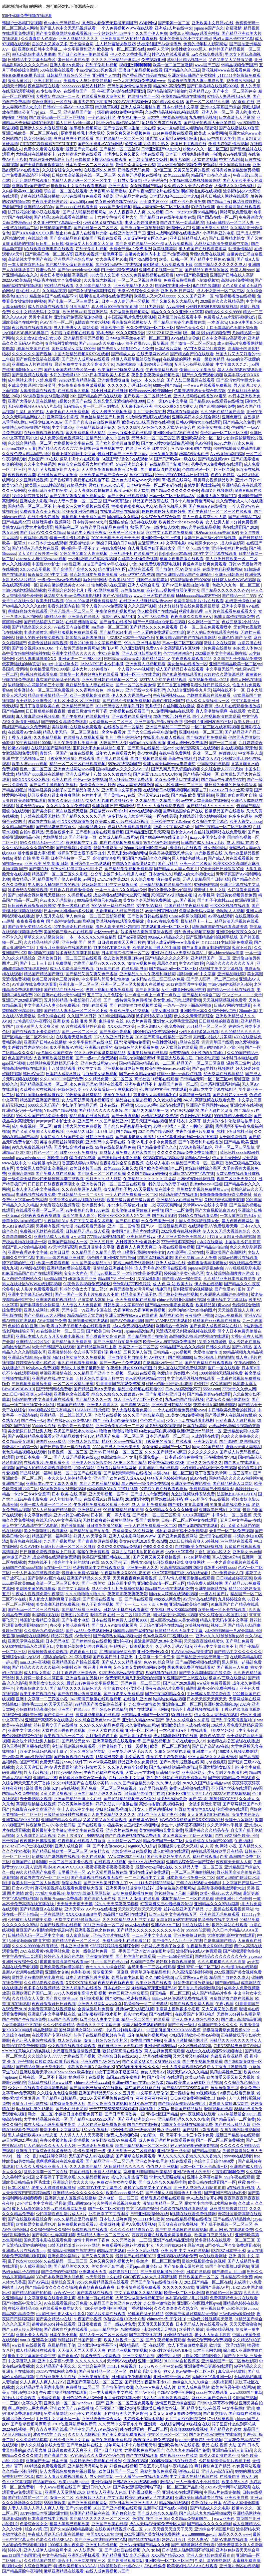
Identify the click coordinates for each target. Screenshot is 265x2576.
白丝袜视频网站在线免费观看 (220, 832)
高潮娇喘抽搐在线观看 (158, 1468)
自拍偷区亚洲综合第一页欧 (83, 1778)
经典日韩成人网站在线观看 (225, 196)
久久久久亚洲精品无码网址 (115, 60)
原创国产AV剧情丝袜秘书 (173, 895)
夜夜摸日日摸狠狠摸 (38, 1841)
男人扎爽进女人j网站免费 (75, 328)
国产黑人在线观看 (112, 758)
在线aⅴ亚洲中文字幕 (127, 1778)
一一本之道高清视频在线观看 (233, 1562)
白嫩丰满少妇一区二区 (163, 1363)
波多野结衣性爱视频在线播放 (95, 2461)
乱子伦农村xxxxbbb (25, 2261)
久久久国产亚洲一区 (196, 296)
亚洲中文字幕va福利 (205, 2177)
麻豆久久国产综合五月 (212, 2398)
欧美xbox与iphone (73, 2482)
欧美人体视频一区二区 (124, 2340)
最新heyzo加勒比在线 (154, 1867)
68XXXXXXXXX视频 (31, 779)
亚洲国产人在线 (106, 75)
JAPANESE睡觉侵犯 (92, 1410)
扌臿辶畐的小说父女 (213, 1552)
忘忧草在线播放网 (183, 412)
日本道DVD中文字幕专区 (99, 2187)
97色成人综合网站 (83, 1441)
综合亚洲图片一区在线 (52, 102)
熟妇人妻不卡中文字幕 (233, 39)
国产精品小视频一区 (201, 774)
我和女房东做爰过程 (30, 496)
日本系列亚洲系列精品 (220, 1084)
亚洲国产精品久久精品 (61, 1820)
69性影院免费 (133, 590)
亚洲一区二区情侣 (123, 1226)
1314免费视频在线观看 (172, 133)
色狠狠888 (227, 753)
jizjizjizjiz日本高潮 (175, 553)
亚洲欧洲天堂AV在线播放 (175, 433)
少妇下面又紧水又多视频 (91, 1221)
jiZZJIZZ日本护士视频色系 (130, 637)
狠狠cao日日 (189, 2471)
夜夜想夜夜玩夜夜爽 (116, 1983)
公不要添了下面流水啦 (56, 2177)
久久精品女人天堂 (28, 1998)
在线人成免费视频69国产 (107, 2571)
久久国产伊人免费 (151, 33)
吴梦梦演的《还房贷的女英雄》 (197, 1053)
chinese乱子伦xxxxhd (92, 2082)
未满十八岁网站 (239, 1820)
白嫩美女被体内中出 (143, 254)
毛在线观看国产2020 (240, 527)
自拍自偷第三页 (224, 2088)
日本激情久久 (160, 874)
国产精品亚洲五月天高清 (147, 832)
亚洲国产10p (13, 1483)
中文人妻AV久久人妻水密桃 (212, 1757)
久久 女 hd (151, 2550)
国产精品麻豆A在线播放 (41, 1909)
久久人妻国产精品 (85, 2166)
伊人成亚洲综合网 (36, 2266)
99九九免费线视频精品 (32, 1147)
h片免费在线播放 (217, 648)
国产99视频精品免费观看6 (231, 1778)
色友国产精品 (20, 1058)
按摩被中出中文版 (210, 890)
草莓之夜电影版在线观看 (182, 559)
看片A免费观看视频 (138, 2224)
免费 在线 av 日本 (206, 2503)
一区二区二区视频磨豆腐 (140, 280)
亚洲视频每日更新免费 (123, 1068)
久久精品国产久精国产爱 (157, 800)
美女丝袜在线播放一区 (187, 664)
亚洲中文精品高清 (138, 2356)
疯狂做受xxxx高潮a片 (108, 811)
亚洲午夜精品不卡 (141, 1084)
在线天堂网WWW (152, 354)
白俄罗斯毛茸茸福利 (202, 485)
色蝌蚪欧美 (71, 1667)
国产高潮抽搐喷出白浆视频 (70, 921)
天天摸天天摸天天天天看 (140, 1909)
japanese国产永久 (209, 28)
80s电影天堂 (181, 1715)
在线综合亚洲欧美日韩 (22, 1715)
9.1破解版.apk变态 (44, 1163)
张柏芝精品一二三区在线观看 (187, 1898)
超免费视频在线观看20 (77, 2224)
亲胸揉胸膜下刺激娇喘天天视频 (144, 364)
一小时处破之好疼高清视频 (92, 559)
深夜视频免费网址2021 (208, 680)
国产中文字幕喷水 (73, 1588)
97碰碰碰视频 (206, 884)
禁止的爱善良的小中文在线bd (185, 39)
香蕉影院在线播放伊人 (132, 322)
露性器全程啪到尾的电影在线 (38, 1977)
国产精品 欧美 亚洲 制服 (192, 795)
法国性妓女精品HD (118, 616)
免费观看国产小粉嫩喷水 (211, 1489)
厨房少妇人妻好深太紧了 (118, 123)
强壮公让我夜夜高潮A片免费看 (156, 1688)
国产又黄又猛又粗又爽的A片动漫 (151, 2061)
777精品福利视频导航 (106, 1236)
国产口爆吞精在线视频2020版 (213, 86)
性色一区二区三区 (36, 769)
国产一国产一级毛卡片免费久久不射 (87, 1294)
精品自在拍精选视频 (133, 1100)
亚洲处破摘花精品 (160, 2046)
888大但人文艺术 (104, 275)
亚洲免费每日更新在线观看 (208, 2366)
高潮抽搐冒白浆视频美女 (161, 1804)
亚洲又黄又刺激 (163, 454)
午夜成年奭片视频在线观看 (63, 2392)
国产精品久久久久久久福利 (36, 1667)
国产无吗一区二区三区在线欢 (34, 1609)
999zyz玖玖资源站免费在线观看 (180, 1998)
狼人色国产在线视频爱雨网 (203, 249)
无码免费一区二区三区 (140, 1683)
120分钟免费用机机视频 (105, 2308)
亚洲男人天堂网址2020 (65, 2492)
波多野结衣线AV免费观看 (198, 1951)
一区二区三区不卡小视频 (71, 1862)
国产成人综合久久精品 (157, 2513)
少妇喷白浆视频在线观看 (72, 333)
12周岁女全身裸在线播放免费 (187, 2124)
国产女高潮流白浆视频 (107, 2103)
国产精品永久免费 (239, 422)
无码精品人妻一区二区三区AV (103, 2235)
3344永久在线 (44, 1426)
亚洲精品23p (200, 91)
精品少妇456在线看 (204, 2408)
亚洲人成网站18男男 (42, 1310)
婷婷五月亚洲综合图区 (128, 1993)
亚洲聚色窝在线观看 (72, 1394)
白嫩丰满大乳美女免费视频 (77, 1126)
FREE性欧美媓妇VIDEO (170, 2350)
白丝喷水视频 (91, 1998)
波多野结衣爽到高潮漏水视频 (147, 932)
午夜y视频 (225, 2004)
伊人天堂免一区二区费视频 (131, 2151)
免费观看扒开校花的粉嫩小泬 (127, 2245)
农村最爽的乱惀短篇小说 (137, 1242)
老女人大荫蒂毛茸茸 (213, 2335)
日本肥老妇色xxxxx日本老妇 (174, 196)
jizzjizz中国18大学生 (217, 138)
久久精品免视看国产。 (191, 2518)
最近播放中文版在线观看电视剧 (79, 186)
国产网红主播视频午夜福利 (53, 785)
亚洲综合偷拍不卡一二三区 (119, 1426)
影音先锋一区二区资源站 (146, 2004)
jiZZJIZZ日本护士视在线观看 (27, 1846)
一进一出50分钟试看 (175, 1956)
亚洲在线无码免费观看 (149, 1872)
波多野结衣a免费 (172, 1799)
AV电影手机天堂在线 (185, 1252)
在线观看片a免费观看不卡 (46, 1462)
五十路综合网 (81, 44)
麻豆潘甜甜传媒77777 (229, 2208)
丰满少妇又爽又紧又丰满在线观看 (133, 154)
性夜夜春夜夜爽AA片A (131, 506)
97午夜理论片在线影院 (73, 926)
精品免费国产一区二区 (163, 1841)
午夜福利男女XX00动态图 (173, 1609)
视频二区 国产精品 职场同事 (236, 1625)
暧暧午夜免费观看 (93, 1552)
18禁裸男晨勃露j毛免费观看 (119, 1757)
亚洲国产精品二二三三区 (167, 727)
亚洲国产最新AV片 (212, 2287)
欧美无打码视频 (50, 601)
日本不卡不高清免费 (187, 201)
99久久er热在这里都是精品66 (99, 1053)
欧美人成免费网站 (194, 2387)
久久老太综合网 (167, 1100)
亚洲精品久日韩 (79, 1131)
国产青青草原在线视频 (160, 469)
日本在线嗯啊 (195, 1426)
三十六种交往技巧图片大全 (113, 217)
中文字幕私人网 (22, 2361)
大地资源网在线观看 (38, 391)
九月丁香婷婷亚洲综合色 (74, 1673)
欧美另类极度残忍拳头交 (171, 853)
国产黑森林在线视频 (95, 2293)
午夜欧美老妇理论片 (50, 201)
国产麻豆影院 (164, 1215)
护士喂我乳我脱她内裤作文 (141, 1252)
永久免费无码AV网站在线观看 (96, 1084)
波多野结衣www (30, 806)
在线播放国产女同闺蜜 (57, 475)
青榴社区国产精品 (162, 2114)
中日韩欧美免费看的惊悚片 (232, 1410)
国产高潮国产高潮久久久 (74, 569)
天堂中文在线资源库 (146, 1862)
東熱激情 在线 (111, 1021)
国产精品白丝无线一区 (64, 990)
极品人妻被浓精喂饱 (135, 785)
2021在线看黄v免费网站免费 (45, 1951)
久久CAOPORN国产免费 (61, 1079)
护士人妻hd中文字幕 (75, 1809)
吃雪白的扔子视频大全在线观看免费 (78, 1326)
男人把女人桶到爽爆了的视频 (55, 1599)
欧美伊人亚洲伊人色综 (107, 2492)
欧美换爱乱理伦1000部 (50, 669)
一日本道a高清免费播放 (181, 1457)
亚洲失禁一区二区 (60, 2403)
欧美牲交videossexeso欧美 (181, 522)
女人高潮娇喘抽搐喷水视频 (98, 490)
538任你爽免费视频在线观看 (27, 16)
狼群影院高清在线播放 (122, 2051)
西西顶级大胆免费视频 (153, 2440)
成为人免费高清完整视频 (72, 969)
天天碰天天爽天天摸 (75, 1904)
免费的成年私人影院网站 (205, 44)
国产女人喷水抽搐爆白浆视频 (167, 443)
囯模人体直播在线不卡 (219, 2455)
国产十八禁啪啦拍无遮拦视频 (159, 622)
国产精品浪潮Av (206, 2151)
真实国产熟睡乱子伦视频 (58, 680)
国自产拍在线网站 (143, 2124)
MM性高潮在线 (142, 2103)
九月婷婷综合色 (232, 1599)
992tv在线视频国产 (124, 764)
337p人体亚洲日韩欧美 (113, 1037)
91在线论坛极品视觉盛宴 (121, 1673)
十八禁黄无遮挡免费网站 (77, 648)
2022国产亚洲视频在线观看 (117, 2508)
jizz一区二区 (50, 112)
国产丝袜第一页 (82, 837)
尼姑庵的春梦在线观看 (162, 123)
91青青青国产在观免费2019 (120, 1384)
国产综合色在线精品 (109, 1709)
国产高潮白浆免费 (135, 1736)
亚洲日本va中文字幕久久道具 (51, 1483)
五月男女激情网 (127, 180)
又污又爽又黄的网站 (87, 1751)
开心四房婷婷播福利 (75, 1804)
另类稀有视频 (48, 1226)
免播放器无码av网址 (197, 911)
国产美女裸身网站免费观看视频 (64, 33)
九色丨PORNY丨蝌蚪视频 (80, 1835)
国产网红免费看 (240, 1641)
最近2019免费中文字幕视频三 (95, 643)
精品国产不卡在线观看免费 (169, 1588)
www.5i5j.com (81, 201)
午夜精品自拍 (181, 2466)
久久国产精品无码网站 (147, 1173)
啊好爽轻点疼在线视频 (201, 191)
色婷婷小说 (91, 795)
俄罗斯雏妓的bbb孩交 (21, 664)
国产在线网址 (161, 2014)
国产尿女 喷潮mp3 (61, 1998)
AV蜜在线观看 (220, 916)
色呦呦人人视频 (230, 911)
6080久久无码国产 (44, 1105)
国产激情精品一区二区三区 (103, 2371)
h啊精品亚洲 (55, 616)
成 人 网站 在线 (239, 842)
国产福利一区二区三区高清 (156, 1515)
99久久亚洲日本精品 (142, 643)
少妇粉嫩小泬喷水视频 (143, 2419)
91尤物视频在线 (209, 853)
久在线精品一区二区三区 (65, 2261)
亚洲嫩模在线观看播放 (131, 716)
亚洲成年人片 (204, 1751)
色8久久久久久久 (158, 1546)
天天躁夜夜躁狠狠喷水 (204, 1641)
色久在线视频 (93, 1856)
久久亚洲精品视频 (32, 480)
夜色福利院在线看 (44, 86)
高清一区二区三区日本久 (58, 1583)
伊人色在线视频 (208, 1284)
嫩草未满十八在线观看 (79, 459)
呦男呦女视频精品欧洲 (214, 480)
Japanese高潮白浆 (139, 1331)
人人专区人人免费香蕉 (81, 1305)
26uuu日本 (248, 1011)
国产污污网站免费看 (132, 1042)
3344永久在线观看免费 (198, 1215)
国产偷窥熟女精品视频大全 (117, 1636)
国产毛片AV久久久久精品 (42, 532)
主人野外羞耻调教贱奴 (115, 44)
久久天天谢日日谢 (32, 1767)
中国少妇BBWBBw (45, 422)
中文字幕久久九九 (232, 364)
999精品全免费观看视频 (45, 2466)
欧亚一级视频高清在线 (89, 695)
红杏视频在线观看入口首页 (81, 1841)
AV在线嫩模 (154, 2566)
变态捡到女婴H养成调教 (214, 1405)
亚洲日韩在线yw (141, 1236)
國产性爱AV (225, 1289)
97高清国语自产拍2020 (190, 580)
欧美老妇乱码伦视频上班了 (44, 1751)
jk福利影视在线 (45, 1615)
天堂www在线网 (139, 1772)
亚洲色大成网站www (98, 1063)
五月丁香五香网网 (173, 685)
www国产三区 (207, 65)
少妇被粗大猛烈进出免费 (30, 1919)
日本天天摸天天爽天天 (207, 1699)
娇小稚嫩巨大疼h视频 (36, 853)
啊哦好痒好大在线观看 (28, 611)
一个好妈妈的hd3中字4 (113, 33)
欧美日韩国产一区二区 (118, 2471)
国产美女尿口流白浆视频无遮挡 (60, 811)
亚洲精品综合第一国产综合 (190, 1862)
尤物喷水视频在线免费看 (209, 695)
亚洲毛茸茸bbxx (47, 81)
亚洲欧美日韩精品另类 (171, 1405)
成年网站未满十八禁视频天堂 (130, 2445)
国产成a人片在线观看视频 (231, 858)
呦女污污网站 (95, 580)
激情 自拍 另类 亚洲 (31, 858)
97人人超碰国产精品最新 (54, 1510)
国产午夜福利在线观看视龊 (209, 1363)
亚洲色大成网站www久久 (99, 2004)
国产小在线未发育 (71, 2109)
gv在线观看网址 (213, 2256)
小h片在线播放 (210, 1242)
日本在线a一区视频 (116, 1105)
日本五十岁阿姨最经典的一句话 (193, 154)
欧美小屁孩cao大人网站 (220, 1893)
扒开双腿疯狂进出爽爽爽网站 (54, 795)
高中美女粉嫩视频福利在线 (26, 653)
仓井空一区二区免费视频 (231, 1531)
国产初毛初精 (127, 1221)
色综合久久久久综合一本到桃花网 (202, 2382)
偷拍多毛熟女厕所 (146, 2371)
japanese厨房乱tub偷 (205, 1268)
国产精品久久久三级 (182, 70)
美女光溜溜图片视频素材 (46, 1531)
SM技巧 (201, 1384)
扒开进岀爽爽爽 (97, 1667)
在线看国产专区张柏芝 (195, 2014)
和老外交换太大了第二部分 (83, 1289)
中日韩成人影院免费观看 (209, 1694)
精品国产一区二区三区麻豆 (201, 1063)
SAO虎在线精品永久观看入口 (28, 1646)
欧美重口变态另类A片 (213, 2235)
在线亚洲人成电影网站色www (145, 601)
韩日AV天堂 (33, 1074)
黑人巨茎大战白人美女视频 (174, 1620)
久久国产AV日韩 (81, 1016)
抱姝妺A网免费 (167, 1599)
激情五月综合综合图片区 (105, 2040)
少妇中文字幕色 (179, 1552)
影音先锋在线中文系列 (218, 1919)
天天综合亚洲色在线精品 (161, 1625)
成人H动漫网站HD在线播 (175, 1736)
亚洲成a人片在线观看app (23, 2250)
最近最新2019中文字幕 (48, 574)
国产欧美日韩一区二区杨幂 (49, 254)
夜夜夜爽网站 (169, 1205)
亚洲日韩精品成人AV (188, 238)
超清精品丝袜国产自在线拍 (71, 2250)
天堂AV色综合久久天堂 (138, 291)
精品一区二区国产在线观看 (77, 1473)
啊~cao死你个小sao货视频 (207, 1499)
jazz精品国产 (55, 1278)
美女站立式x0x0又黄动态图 (143, 1541)
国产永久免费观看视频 (202, 375)
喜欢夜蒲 (205, 706)
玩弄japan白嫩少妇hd (143, 2266)
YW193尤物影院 (184, 1110)
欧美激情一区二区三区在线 (121, 49)
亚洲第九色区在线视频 (239, 2566)
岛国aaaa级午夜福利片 (125, 2077)
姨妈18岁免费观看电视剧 (129, 827)
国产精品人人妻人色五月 (176, 869)
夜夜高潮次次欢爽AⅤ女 (191, 616)
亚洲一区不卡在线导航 (140, 674)
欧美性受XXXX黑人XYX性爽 (124, 1215)
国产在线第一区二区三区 (95, 228)
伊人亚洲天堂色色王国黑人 (181, 1236)
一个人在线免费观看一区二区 (131, 1194)
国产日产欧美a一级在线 (175, 459)
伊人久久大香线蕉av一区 (208, 701)
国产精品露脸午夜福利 (22, 2571)
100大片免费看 (138, 1021)
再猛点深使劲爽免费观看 (205, 564)
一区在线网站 (52, 1914)
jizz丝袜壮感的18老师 (34, 2109)
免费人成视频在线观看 (189, 1788)
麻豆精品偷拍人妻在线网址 (89, 685)
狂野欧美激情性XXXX (194, 1809)
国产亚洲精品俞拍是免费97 (117, 1342)
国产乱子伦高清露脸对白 (233, 1720)
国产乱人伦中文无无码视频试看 (68, 28)
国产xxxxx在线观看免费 (76, 207)
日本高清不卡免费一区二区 (190, 1877)
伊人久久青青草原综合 (194, 1016)
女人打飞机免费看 (153, 616)
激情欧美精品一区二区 (163, 2203)
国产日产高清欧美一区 (124, 2114)
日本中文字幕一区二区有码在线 (154, 485)
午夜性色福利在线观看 (104, 1772)
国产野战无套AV (76, 1741)
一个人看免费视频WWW (183, 2067)
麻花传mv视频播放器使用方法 (172, 590)
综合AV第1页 (36, 2529)
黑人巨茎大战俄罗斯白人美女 (54, 469)
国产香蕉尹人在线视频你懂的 (231, 1415)
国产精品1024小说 (115, 632)
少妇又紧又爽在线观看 (103, 222)
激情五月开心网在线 (30, 2103)
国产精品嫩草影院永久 (56, 827)
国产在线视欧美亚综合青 (30, 2219)
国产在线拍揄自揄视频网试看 (135, 1005)
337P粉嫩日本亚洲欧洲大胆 (44, 2513)
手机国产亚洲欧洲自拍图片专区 (146, 1951)
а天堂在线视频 (204, 159)
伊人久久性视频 (16, 564)
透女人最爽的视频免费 (111, 412)
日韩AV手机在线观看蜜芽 (126, 1609)
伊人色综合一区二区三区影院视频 (95, 916)
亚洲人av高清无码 (217, 2471)
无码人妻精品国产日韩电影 (206, 879)
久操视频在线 (79, 895)
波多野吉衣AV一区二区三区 (44, 1877)
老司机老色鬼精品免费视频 (235, 170)
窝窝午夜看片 (114, 732)
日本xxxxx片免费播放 (78, 1152)
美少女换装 (147, 753)
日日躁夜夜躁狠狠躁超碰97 (32, 905)
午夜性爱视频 (164, 1042)
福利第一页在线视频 (95, 2298)
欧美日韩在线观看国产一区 (212, 2182)
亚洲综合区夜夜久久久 (236, 932)
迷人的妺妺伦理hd (65, 1499)
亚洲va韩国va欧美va (71, 1515)
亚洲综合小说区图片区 (214, 2529)
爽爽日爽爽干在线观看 (73, 138)
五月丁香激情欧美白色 (40, 706)
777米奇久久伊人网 (239, 1389)
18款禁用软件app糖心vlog (120, 2566)
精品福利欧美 (171, 1315)
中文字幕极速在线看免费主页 (50, 2298)
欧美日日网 (59, 1252)
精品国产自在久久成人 (211, 175)
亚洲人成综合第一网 (73, 1846)
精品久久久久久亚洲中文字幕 (177, 312)
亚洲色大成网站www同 (73, 769)
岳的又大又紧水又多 (50, 44)
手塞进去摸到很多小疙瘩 (178, 2009)
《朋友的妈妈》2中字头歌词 (66, 1657)
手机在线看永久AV (188, 1741)
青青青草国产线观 (217, 1042)
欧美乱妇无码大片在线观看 (149, 2497)
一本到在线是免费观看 (142, 1273)
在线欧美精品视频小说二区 (119, 2529)
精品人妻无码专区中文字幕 (224, 1620)
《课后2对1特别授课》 (124, 2030)
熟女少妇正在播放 (245, 1342)
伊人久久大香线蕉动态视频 (161, 806)
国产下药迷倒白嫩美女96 (115, 1420)
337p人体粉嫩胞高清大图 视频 (79, 1993)
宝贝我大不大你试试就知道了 (99, 748)
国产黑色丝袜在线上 (84, 2445)
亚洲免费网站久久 (153, 1652)
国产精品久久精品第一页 (146, 1110)
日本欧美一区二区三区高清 (89, 165)
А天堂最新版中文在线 (21, 2025)
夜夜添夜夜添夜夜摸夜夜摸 (109, 1867)
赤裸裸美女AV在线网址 (133, 1531)
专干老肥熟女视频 (36, 1799)
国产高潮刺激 (147, 990)
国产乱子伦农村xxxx (215, 900)
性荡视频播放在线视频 (235, 296)
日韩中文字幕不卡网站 (217, 2403)
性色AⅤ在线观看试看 (171, 54)
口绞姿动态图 (207, 1058)
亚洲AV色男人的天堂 (191, 2172)
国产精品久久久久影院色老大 (75, 1688)
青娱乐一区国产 (54, 753)
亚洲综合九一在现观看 (90, 863)
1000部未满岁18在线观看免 (173, 2461)
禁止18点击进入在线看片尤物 (81, 233)
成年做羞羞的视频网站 (175, 1888)
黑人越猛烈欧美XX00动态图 (32, 2135)
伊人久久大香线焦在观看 (216, 1715)
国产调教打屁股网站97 (239, 1441)
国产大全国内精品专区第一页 (70, 370)
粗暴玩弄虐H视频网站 (51, 522)
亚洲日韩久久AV (96, 2487)
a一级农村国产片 (214, 1594)
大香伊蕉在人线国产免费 (62, 1137)
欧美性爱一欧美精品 (75, 1426)
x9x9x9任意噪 (198, 1930)
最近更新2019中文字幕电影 (162, 543)
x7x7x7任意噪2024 (113, 879)
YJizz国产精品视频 (60, 1110)
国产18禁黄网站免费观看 (193, 2545)
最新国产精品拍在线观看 (237, 2135)
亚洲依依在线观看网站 (182, 2492)
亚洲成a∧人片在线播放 (32, 364)
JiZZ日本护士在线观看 (47, 543)
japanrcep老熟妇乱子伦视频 (198, 2440)
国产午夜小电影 (75, 1620)
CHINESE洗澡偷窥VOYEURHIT (48, 144)
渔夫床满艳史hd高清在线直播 (160, 1268)
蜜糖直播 (242, 1079)
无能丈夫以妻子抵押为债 (83, 1368)
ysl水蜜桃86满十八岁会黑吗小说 (233, 1631)
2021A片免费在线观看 (106, 2314)
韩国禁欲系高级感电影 (85, 637)
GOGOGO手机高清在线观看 (159, 1105)
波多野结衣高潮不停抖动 (78, 953)
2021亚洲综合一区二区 (103, 1925)
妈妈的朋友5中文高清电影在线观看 (43, 1399)
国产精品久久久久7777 (58, 448)
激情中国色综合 (246, 1814)
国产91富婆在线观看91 (182, 674)
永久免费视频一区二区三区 (150, 328)
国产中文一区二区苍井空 (235, 91)
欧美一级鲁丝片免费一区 (93, 1951)
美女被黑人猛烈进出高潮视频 (42, 1168)
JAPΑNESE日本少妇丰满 (102, 664)
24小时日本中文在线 (35, 2203)
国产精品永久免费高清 (71, 1342)
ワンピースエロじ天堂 (242, 995)
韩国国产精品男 (71, 1405)
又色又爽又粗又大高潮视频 (83, 553)
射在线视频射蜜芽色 (239, 748)
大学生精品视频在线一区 (46, 2119)
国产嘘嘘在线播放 (245, 2413)
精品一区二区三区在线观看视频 (77, 764)
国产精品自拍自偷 (212, 1247)
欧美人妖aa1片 (246, 722)
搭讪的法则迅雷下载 (129, 2177)
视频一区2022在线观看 (135, 1373)
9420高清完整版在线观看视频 (95, 1699)
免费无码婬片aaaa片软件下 (63, 1762)
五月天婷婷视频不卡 (122, 2398)
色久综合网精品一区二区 (30, 443)
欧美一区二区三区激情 (173, 65)
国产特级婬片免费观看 (206, 737)
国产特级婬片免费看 (74, 848)
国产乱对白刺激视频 (201, 2130)
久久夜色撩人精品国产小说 (26, 454)
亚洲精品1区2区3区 (33, 1342)
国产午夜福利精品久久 (165, 1694)
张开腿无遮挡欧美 (73, 60)
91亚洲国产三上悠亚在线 (185, 1678)
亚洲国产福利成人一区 (68, 1242)
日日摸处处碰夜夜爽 (234, 1578)
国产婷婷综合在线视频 (91, 1641)
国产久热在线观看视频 (127, 496)
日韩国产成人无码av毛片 (203, 842)
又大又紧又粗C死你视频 (208, 1814)
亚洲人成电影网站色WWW (132, 1536)
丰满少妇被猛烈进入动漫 (230, 984)
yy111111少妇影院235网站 (151, 1883)
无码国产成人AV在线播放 (91, 2156)
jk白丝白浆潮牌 (206, 285)
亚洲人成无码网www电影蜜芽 (169, 764)
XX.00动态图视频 (35, 569)
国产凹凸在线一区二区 (217, 217)
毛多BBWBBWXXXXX (63, 1867)
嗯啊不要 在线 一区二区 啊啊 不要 (120, 1615)
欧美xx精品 (195, 2077)
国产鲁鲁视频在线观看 (74, 1757)
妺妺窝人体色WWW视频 (233, 580)
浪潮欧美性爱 (112, 328)
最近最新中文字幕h (49, 1830)
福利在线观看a (205, 1856)
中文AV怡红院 (191, 963)
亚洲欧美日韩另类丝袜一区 (161, 2408)
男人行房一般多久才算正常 (40, 1678)
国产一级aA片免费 (119, 2324)
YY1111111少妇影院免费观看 (227, 942)
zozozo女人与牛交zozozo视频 (41, 559)
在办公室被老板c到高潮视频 (64, 2140)
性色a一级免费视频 (90, 779)
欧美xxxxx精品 (176, 175)
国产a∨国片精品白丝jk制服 (186, 585)
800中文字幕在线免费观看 (169, 532)
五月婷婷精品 (56, 1000)
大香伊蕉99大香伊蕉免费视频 (139, 1310)
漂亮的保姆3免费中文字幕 (120, 112)
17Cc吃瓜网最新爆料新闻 (74, 2424)
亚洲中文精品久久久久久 (74, 653)
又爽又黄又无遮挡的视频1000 (119, 401)
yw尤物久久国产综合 (54, 1053)
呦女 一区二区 (40, 2114)
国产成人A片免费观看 (149, 1494)
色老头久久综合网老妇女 (228, 1399)
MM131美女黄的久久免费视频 (78, 1357)
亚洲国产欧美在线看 (109, 2524)
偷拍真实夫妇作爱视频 (166, 1757)
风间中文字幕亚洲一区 (212, 2377)
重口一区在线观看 (224, 1368)
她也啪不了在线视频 (86, 2077)
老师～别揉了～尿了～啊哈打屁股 (183, 1126)
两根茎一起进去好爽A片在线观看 (88, 674)
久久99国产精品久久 (93, 285)
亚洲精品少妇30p (39, 207)
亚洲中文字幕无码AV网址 (30, 1294)
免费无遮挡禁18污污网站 (131, 1289)
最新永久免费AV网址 (80, 1573)
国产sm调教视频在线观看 (197, 1662)
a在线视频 (70, 1788)
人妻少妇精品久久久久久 (113, 1814)
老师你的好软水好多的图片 (192, 1310)
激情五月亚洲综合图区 (175, 2403)
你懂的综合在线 (51, 1016)
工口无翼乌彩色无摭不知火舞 (232, 328)
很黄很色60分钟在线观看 (54, 2324)
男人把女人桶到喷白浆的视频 (54, 884)
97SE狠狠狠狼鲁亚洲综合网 (114, 1946)
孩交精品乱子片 (117, 1189)
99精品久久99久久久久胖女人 (236, 2040)
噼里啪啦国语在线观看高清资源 (220, 926)
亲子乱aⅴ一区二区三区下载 (224, 433)
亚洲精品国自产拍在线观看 (76, 1662)
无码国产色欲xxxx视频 (22, 1567)
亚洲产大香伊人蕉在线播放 (32, 401)
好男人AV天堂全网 (90, 1536)
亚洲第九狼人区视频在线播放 (71, 2198)
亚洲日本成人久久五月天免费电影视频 (50, 1336)
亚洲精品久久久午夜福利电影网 (147, 974)
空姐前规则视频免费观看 (74, 1746)
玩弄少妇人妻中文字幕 (100, 2019)
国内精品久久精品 (123, 517)
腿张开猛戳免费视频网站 (155, 1032)
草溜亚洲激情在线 (56, 1373)
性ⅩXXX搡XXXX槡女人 (175, 406)
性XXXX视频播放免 (75, 821)
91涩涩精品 (79, 306)
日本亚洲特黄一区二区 (70, 858)
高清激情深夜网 (106, 858)
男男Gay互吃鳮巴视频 (134, 2009)
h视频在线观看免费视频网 (193, 2214)
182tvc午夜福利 (94, 2130)
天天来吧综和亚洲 (137, 406)
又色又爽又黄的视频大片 (111, 2261)
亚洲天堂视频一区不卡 (108, 1494)
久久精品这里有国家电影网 (40, 2387)
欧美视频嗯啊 (165, 249)
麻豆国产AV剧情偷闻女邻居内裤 (44, 1930)
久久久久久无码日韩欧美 (129, 385)
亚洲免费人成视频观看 (145, 664)
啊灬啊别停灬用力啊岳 (28, 2408)
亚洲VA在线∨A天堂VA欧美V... (178, 953)
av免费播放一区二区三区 (110, 722)
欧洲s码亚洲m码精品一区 (199, 1431)
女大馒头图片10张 (111, 259)
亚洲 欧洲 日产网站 (178, 291)
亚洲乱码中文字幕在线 (105, 1142)
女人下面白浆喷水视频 (188, 2345)
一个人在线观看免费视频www (179, 1410)
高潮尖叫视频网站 (217, 490)
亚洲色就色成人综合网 (82, 2398)
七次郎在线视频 (107, 1415)
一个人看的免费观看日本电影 (159, 632)
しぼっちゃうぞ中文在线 (160, 2366)
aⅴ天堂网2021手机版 (20, 2140)
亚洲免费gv (149, 1457)
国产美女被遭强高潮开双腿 (92, 291)
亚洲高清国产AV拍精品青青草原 (129, 39)
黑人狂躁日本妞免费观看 (131, 779)
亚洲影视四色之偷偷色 (95, 1930)
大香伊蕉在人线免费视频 (67, 412)
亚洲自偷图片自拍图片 (127, 1357)
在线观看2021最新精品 (103, 1499)
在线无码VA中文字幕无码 (58, 1520)
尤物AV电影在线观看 (229, 2539)
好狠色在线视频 (123, 2466)
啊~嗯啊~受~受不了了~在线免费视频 (93, 548)
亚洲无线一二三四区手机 (80, 659)
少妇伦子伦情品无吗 (79, 1105)
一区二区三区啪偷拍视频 (193, 1872)
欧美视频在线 (197, 1625)
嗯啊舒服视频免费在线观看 (73, 632)
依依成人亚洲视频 (162, 2166)
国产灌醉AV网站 (135, 1405)
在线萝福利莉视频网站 (222, 569)
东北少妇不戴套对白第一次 (131, 1205)
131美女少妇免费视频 (184, 1415)
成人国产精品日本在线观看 (180, 669)
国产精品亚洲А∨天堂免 (95, 1389)
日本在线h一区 (116, 1988)
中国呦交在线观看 (213, 764)
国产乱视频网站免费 (217, 406)
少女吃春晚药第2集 (195, 2046)
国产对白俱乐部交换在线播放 (215, 2434)
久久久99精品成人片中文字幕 (128, 1919)
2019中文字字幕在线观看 (215, 553)
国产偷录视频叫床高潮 (30, 2424)
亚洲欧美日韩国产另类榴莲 (192, 75)
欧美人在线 (61, 779)
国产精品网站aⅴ (156, 659)
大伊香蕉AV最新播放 (108, 191)
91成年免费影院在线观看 (148, 417)
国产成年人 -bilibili (228, 2272)
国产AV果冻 (38, 2282)
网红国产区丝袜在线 (143, 2088)
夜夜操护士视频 (199, 1315)
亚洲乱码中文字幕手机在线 (52, 2014)
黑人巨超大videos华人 (75, 123)
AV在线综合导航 (185, 338)
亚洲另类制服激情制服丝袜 (130, 1888)
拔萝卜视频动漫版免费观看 (109, 990)
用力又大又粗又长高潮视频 (231, 1236)
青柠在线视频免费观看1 (120, 842)
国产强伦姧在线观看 (165, 2077)
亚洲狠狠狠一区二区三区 (201, 732)
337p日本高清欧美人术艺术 (106, 375)
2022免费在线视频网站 (181, 1231)
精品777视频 (62, 1636)
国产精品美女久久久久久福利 (51, 2287)
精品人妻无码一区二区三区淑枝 (71, 732)
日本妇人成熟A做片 (63, 1074)
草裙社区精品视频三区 (187, 60)
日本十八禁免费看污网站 (192, 501)
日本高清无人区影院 (237, 117)
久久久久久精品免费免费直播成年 (187, 1152)
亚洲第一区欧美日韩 (127, 532)
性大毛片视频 (36, 1772)
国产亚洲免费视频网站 (178, 1536)
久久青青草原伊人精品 (81, 1189)
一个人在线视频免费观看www (139, 81)
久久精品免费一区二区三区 (109, 1079)
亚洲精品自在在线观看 (242, 485)
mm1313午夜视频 (35, 1662)
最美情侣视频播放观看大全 (221, 1888)
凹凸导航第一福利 (36, 1473)
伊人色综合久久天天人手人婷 (50, 2145)
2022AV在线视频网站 (131, 102)
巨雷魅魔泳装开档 (167, 1499)
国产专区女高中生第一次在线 (129, 128)
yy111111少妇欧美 (148, 2219)
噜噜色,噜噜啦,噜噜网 (118, 1431)
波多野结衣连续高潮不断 (129, 816)
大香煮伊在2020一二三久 (58, 96)
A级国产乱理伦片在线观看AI (126, 459)
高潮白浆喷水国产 (168, 701)
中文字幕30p (63, 427)
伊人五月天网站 (226, 1158)
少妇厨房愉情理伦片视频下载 (225, 2461)
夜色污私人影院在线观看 (34, 2040)
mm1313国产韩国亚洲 (21, 2555)
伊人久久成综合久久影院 (188, 1720)
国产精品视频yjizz (214, 459)
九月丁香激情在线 (149, 412)
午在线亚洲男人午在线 (56, 2377)
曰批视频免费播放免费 (31, 1384)
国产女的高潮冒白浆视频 (117, 443)
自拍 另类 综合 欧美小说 (236, 1835)
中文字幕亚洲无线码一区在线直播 (187, 1137)
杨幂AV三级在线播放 (227, 1678)
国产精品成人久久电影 (210, 2508)
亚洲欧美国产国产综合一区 (103, 475)
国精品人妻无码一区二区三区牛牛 (81, 180)
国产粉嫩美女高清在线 (105, 1336)
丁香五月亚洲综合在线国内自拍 (64, 947)
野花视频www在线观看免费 (226, 70)
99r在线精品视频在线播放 (188, 2219)
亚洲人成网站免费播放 (187, 743)
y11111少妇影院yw (65, 1772)
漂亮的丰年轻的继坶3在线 (76, 1562)
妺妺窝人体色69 (247, 648)
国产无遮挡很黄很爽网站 (42, 165)
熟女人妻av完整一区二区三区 (75, 501)
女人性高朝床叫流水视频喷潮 (87, 1100)
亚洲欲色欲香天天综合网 (238, 2550)
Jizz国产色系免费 (63, 2019)
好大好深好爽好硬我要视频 (194, 2145)
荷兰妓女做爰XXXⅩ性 (148, 159)
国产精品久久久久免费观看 (154, 627)
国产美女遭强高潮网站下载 (137, 2487)
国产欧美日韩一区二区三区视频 (57, 117)
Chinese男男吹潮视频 (187, 916)
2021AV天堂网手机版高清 (227, 2487)
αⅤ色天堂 (82, 1636)
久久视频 (155, 212)
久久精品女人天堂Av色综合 (188, 186)
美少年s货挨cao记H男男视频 (27, 1757)
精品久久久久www (234, 2534)
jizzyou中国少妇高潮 (208, 837)
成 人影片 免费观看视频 (37, 1289)
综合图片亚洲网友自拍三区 (208, 722)
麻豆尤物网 (180, 159)
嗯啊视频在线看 (218, 2109)
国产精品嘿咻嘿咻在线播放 (127, 1473)
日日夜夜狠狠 (89, 2324)
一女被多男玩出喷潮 (203, 1804)
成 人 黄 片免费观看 (148, 1504)
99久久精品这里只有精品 (75, 2219)
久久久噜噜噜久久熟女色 (176, 2308)
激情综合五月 (63, 2282)
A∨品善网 (175, 306)
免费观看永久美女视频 (40, 511)
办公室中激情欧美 (144, 1704)
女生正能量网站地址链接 (183, 990)
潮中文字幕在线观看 (85, 1830)
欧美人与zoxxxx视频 (29, 764)
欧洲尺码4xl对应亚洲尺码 (84, 312)
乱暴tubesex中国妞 (206, 1184)
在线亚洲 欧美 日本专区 (146, 448)
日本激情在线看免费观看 (139, 2287)
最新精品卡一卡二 (197, 921)
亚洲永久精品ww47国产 (143, 1720)
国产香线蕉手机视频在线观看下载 (79, 480)
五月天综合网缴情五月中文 (99, 1378)
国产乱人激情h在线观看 (138, 1898)
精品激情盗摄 (45, 2030)
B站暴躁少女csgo (203, 543)
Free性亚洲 (70, 564)
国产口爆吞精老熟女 (227, 238)
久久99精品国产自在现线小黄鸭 (81, 1783)
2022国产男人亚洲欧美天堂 (116, 1447)
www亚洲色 (224, 2518)
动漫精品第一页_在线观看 (142, 2345)
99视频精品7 (207, 2093)
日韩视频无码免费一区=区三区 (145, 170)
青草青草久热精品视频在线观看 (77, 1200)
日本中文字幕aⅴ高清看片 (224, 338)
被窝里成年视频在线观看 (97, 1715)
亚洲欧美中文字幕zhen (170, 821)
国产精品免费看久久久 (157, 1147)
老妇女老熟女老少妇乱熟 (170, 890)
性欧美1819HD (121, 580)
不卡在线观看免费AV (159, 1116)
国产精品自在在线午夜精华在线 (167, 217)
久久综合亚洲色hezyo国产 (97, 1720)
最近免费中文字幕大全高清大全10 (84, 364)
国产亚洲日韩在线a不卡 (225, 2193)
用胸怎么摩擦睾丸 (152, 580)
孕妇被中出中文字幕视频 (221, 969)
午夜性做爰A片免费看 (195, 1131)
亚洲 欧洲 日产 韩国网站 (113, 806)
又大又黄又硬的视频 (220, 2009)
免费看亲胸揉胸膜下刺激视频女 (191, 280)
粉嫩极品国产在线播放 (225, 811)
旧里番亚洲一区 (71, 1872)
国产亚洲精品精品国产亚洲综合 (184, 574)
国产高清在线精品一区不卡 (139, 243)
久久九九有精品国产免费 (188, 2450)
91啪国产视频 (245, 2398)
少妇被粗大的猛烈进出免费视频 (208, 1468)
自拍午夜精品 (141, 475)
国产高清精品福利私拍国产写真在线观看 (85, 238)
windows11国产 (90, 2403)
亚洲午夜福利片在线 (229, 548)
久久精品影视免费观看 (44, 1983)
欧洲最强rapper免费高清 (61, 1898)
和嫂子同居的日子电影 (116, 543)
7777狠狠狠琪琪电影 (243, 1268)
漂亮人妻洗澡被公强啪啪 (117, 926)
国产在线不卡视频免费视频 (126, 701)
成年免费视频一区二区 (32, 1126)
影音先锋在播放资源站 (193, 1983)
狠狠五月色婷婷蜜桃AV (167, 1478)
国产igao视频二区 (104, 1273)
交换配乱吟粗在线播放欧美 (109, 800)
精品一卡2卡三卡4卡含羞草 (26, 1494)
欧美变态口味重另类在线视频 (148, 422)
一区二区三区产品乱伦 (183, 2487)
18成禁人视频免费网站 (238, 1751)
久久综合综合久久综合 (50, 2229)
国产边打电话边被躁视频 (79, 1694)
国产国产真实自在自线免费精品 (92, 422)
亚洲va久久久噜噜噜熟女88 (219, 1636)
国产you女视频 (78, 2508)
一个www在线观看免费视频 (207, 385)
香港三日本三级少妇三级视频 (210, 538)
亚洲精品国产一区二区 (211, 958)
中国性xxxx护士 (46, 564)
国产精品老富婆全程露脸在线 (179, 322)
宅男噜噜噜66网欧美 (117, 1652)
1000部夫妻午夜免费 (66, 2545)
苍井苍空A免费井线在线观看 (216, 464)
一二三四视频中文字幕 (145, 1877)
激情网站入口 (178, 228)
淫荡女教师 (71, 1883)
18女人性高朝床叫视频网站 (166, 2398)
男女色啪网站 (215, 848)
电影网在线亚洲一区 (173, 285)
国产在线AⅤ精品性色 (232, 2219)
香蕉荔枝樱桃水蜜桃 (80, 1163)
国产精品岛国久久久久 (32, 627)
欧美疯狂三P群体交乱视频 (120, 370)
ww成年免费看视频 (214, 1683)
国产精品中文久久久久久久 (238, 1652)
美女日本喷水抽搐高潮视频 (64, 275)
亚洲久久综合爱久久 (204, 1462)
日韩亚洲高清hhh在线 (149, 2214)
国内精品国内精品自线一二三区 (147, 1063)
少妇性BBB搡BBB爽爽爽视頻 (212, 306)
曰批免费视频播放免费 (132, 1893)
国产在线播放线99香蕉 (239, 128)
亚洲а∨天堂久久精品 (210, 228)
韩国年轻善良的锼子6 (47, 790)
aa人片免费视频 (179, 243)
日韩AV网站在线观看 (232, 1005)
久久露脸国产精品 (146, 186)
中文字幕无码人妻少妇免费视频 (52, 1005)
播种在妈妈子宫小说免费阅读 (181, 1531)
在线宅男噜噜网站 (81, 622)
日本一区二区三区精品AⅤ (172, 496)
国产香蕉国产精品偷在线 (144, 75)
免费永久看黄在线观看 (44, 149)
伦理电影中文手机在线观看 (163, 1089)
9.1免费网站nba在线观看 (172, 711)
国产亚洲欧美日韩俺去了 (105, 1883)
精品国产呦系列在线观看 (125, 1914)
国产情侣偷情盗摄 (117, 2387)
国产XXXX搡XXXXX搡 (33, 233)
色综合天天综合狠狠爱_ (215, 2161)
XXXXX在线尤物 (80, 1983)
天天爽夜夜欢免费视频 (178, 2224)
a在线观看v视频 (241, 2187)
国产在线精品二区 (244, 517)
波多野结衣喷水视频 (154, 1016)
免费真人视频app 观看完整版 (194, 33)
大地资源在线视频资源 (60, 1205)
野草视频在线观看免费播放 (120, 921)
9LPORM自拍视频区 (181, 2361)
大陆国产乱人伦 (113, 743)
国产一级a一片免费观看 (96, 1058)
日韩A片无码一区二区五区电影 (68, 1546)
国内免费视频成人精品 (85, 433)
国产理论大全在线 (100, 1898)
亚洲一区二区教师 (196, 863)
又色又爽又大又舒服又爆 (231, 60)
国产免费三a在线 (58, 1715)
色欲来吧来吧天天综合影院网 (200, 391)
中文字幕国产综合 (142, 2208)
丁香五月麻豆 (20, 737)
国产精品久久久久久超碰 (209, 2524)
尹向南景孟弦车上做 (95, 1300)
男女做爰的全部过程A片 (116, 201)
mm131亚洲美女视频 (38, 2340)
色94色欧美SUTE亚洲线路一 (168, 1636)
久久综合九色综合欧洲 (57, 2093)
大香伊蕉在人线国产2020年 (209, 1841)
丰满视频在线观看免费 (36, 1194)
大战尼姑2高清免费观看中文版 (221, 243)
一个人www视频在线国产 (58, 2487)
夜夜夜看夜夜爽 (30, 921)
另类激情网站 (56, 2413)
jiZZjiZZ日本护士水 (228, 2250)
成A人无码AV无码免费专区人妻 (157, 2524)
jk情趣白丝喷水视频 (92, 322)
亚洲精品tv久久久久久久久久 (78, 2193)
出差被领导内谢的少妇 (28, 1047)
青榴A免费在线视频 (207, 254)
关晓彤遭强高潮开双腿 (224, 1200)
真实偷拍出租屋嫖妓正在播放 (137, 1210)
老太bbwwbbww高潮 (226, 953)
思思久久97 (167, 963)
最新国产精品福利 (187, 2109)
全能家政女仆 (115, 1688)
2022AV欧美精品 (16, 280)
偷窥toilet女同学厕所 (197, 370)
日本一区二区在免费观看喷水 (206, 627)
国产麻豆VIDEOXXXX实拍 (157, 774)
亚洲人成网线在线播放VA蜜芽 (200, 396)
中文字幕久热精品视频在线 (194, 2476)
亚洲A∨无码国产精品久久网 (144, 2545)
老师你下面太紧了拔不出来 (81, 853)
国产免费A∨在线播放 (208, 506)
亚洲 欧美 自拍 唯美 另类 (75, 1021)
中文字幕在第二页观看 (22, 1956)
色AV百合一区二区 (56, 322)
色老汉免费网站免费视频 (209, 2340)
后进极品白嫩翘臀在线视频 (56, 1856)
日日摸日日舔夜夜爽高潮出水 (54, 1184)
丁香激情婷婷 (140, 2308)
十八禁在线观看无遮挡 (40, 816)
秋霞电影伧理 (191, 611)
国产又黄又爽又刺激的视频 (206, 947)
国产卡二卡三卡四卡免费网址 (46, 963)
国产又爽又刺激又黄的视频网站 (77, 496)
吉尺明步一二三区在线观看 (151, 1967)
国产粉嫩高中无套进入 (22, 2303)
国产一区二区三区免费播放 (220, 2140)
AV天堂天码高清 (62, 1247)
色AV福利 (203, 443)
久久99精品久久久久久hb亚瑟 (171, 1510)
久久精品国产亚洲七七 (93, 1373)
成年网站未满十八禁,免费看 (32, 380)
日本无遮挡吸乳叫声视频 (87, 1977)
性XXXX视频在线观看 (230, 905)
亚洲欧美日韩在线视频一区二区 (109, 680)
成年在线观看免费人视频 (192, 2004)
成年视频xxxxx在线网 (179, 2455)
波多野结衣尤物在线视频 (232, 1998)
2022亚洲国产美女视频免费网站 (152, 2534)
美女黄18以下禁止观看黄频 (177, 1000)
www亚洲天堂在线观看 (154, 595)
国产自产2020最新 (179, 1683)
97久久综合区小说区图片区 (223, 1615)
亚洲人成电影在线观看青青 (210, 2555)
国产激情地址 (73, 1525)
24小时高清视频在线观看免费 (209, 1100)
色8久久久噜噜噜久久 (240, 1436)
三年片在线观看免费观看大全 (231, 611)
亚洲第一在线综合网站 (164, 2424)
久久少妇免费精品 (59, 2025)
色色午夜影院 (223, 475)
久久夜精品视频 (47, 737)
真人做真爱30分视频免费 (179, 165)
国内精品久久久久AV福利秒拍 (235, 1478)
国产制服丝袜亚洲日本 (165, 1394)
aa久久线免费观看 (207, 54)
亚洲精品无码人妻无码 (232, 2450)
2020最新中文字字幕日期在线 (221, 653)
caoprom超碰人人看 (19, 448)
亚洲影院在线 (89, 1510)
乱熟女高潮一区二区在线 (46, 2172)
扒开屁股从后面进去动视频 (224, 1294)
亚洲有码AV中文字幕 (20, 1820)
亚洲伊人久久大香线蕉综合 (44, 128)
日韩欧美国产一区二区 (199, 2277)
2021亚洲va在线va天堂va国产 (59, 995)
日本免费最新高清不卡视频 (26, 175)
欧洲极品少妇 (93, 1205)
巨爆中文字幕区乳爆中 (173, 827)
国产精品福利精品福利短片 (182, 2103)
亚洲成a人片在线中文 (173, 28)
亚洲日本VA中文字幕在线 (191, 1173)
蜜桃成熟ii (105, 333)
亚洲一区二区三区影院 (235, 1147)
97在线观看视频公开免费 (66, 2303)
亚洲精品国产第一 (79, 112)
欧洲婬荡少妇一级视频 (22, 1110)
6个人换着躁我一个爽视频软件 (110, 1089)
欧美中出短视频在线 (38, 1694)
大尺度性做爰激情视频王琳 (77, 2051)
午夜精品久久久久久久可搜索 (149, 1179)
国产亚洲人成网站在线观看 (85, 359)
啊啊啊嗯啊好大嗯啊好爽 (164, 511)
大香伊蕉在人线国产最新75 (119, 911)
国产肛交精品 (215, 2413)
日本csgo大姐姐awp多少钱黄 (69, 911)
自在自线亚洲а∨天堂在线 (119, 2046)
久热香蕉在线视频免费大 (119, 2203)
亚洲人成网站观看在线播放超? (174, 233)
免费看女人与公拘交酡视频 (87, 81)
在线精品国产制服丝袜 (169, 464)
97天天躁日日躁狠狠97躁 (222, 869)
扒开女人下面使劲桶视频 (151, 1809)
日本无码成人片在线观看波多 (202, 2324)
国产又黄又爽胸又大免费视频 (38, 1131)
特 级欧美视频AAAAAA (74, 2566)
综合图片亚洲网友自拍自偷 (111, 1257)
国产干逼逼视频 (125, 1116)
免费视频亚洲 (153, 60)
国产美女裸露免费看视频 (124, 2434)
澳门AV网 (109, 648)
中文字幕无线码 (220, 669)
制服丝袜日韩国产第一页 (80, 2340)
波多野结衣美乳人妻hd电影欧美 (196, 81)
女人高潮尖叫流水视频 (36, 1835)
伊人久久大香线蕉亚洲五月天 (42, 2166)
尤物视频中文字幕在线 (73, 443)
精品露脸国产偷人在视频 (59, 879)
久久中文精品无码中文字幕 (36, 312)
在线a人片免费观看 (19, 2398)
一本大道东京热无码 (26, 264)
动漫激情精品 (240, 249)
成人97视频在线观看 (171, 1851)
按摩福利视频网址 (85, 128)
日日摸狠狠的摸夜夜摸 (46, 711)
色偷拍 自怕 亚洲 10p (26, 1326)
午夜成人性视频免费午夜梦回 (38, 1594)
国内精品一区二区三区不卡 (32, 506)
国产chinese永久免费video (101, 343)
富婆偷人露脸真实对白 (229, 2103)
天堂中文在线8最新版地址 (77, 1919)
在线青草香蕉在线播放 (120, 511)
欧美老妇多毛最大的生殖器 (156, 947)
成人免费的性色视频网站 (62, 438)
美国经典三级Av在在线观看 (68, 932)
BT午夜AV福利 (149, 905)
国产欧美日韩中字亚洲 (113, 1657)
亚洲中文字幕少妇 (24, 1730)
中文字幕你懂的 (38, 1515)
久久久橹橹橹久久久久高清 (222, 1962)
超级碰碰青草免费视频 (48, 1652)
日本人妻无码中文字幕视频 (36, 1189)
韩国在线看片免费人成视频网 (95, 2172)
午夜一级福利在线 (73, 905)
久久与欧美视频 (159, 1977)
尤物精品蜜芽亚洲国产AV (153, 1988)
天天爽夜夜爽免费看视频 (135, 1578)
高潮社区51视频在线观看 (156, 1079)
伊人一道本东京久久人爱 (205, 517)
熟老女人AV (208, 758)
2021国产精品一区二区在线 (208, 2282)
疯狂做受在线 (168, 879)
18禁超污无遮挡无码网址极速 (171, 138)
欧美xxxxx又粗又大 (120, 1168)
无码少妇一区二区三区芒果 (155, 438)
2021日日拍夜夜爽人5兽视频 (27, 1394)
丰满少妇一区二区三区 (173, 1473)
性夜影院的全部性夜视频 (122, 1163)
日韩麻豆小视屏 (121, 1583)
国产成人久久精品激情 (122, 1662)
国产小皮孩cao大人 (109, 1846)
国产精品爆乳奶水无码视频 (126, 2555)
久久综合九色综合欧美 (161, 517)
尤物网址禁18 (55, 837)
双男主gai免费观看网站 (133, 1263)
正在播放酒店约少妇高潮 (125, 2413)
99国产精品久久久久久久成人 (220, 264)
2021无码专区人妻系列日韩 (119, 706)
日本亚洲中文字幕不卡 (97, 2345)
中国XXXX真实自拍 (104, 2534)
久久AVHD (29, 1546)
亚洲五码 (85, 1121)
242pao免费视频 (229, 1315)
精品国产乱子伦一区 (116, 1278)
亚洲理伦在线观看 (215, 1536)
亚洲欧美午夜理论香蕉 (191, 1483)
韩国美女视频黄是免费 (236, 895)
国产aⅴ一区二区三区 (79, 1032)
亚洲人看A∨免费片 (67, 65)
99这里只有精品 (153, 1788)
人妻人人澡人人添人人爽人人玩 (36, 2508)
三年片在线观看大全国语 (198, 1883)
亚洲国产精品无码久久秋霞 (97, 1793)
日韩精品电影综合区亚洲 (68, 75)
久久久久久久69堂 (178, 2287)
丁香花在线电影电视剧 (241, 1709)
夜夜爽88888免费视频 (189, 2429)
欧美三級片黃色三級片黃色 (56, 979)
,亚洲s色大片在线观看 (110, 1935)
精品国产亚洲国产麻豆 (40, 1100)
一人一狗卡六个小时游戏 (198, 2482)
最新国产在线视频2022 (135, 2256)
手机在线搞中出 (196, 1925)
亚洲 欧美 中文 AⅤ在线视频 (185, 2250)
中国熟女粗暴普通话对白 (134, 863)
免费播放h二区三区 (82, 2387)
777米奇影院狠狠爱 (178, 1242)
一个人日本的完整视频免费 (36, 1573)
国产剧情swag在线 (119, 795)
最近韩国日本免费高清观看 (93, 574)
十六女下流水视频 (143, 2250)
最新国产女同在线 (81, 149)
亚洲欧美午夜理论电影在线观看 (163, 2161)
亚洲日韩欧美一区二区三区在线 (30, 133)
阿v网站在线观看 (178, 2335)
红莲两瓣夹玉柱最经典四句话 (166, 1904)
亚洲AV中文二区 (165, 1925)
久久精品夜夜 (54, 291)
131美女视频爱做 (212, 1342)
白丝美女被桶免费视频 (138, 559)
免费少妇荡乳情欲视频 (228, 144)
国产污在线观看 (138, 1599)
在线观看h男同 (134, 969)
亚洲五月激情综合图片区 (186, 2040)
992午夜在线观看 (239, 2177)
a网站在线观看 (141, 569)
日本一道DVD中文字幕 (167, 401)
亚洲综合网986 (21, 1173)
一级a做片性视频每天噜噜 (210, 2319)
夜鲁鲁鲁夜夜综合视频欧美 (155, 375)
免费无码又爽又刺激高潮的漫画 (133, 1678)
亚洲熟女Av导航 (247, 1552)
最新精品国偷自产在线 (183, 811)
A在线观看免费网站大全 (60, 2308)
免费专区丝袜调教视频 (48, 643)
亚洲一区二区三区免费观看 (130, 2403)
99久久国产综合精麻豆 (143, 1415)
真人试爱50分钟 (226, 1557)
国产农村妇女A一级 (230, 1095)
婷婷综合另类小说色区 (184, 1273)
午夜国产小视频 (88, 2319)
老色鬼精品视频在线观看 (24, 1452)
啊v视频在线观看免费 (39, 674)
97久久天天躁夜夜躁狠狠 (116, 1904)
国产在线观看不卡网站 (149, 1709)
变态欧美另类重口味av (123, 958)
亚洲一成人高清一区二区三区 (46, 1504)
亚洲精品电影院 (231, 974)
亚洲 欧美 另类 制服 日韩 (46, 863)
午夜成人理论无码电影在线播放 (56, 2534)
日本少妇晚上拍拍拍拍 (214, 1357)
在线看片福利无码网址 (117, 1468)
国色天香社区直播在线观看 (26, 1746)
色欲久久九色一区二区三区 (236, 585)
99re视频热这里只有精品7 (50, 1410)
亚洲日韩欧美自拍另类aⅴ (50, 490)
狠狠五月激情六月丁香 (87, 711)
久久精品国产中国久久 (56, 2366)
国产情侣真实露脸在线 (184, 2266)
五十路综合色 (182, 2093)
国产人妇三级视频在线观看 (191, 380)
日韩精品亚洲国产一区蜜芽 (145, 1715)
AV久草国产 (220, 1384)
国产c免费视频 (175, 254)
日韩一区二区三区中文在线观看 (189, 1520)
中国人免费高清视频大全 (197, 1221)
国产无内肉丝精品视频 (99, 1483)
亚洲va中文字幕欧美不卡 (215, 1646)
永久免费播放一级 (157, 1221)
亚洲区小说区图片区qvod (199, 2303)
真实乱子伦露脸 (232, 2371)
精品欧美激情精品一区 (48, 695)
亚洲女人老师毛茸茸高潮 (175, 1021)
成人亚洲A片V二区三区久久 (138, 1399)
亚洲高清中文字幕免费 (121, 790)
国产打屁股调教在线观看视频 (181, 2229)
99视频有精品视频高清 (163, 1158)
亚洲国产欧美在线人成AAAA (119, 1478)
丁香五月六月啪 (153, 2466)
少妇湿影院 (216, 1762)
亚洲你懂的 (101, 2482)
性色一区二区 (46, 1152)
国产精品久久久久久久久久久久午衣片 (151, 1930)
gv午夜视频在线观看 (198, 2114)
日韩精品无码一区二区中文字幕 (36, 1935)
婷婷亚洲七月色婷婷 (233, 1898)
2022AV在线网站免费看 (56, 2371)
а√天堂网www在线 (191, 1977)
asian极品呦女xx (91, 827)
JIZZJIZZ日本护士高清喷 (230, 790)
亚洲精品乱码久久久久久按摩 (183, 2119)
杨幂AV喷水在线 (193, 454)
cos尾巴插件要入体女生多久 (60, 2314)
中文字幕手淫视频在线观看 (191, 1378)
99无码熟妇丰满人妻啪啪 (34, 54)
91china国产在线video (109, 1962)
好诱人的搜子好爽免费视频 (40, 637)
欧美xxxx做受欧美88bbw (150, 391)
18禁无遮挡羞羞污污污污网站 (74, 2245)
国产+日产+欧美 (108, 2450)
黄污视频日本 (213, 2308)
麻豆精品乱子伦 (61, 2345)
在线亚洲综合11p (240, 601)
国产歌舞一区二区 (174, 23)
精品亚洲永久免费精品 (138, 1762)
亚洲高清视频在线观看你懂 (117, 1741)
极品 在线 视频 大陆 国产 (224, 2445)
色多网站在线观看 (196, 1116)
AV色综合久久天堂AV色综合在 (168, 427)
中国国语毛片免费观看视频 (132, 317)
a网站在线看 (189, 1042)
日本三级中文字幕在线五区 (173, 1914)
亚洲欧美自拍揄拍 (93, 2377)
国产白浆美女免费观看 (123, 1694)
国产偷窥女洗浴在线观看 (38, 359)
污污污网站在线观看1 (31, 180)
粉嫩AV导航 (18, 748)
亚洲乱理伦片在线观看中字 (133, 553)
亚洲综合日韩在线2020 (117, 2056)
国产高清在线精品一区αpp (150, 748)
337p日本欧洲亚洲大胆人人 (133, 2503)
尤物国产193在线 (43, 459)
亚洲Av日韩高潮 (229, 574)
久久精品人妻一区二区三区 (199, 1867)
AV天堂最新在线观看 (178, 1047)
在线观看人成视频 (110, 1862)
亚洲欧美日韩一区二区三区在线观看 (69, 958)
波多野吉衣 (99, 1851)
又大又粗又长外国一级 (38, 553)
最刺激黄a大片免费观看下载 (168, 264)
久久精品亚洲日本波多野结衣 (230, 1278)
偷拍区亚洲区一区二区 (167, 2434)
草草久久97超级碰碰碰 (44, 937)
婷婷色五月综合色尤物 (64, 1956)
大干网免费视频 (233, 1137)
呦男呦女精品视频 (169, 1699)
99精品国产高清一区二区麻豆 (197, 1163)
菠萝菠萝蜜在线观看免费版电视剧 (162, 2235)
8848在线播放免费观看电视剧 (87, 196)
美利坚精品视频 (220, 2329)
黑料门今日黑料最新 (234, 1131)
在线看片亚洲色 (137, 1699)
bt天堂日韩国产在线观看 (53, 1347)
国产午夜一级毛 (182, 2025)
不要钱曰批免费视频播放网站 (195, 180)
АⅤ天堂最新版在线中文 (154, 1189)
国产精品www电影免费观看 (169, 1305)
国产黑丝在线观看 (144, 2539)
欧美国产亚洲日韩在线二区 (106, 1557)
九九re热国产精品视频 (184, 1399)
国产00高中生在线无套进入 (164, 837)
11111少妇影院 (152, 306)
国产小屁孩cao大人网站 (44, 1315)
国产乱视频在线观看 (30, 375)
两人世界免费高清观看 (164, 2051)
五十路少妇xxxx (153, 201)
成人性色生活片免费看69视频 (117, 1588)
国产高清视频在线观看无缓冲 (97, 1877)
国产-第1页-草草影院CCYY (213, 1799)
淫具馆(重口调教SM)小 (74, 2203)
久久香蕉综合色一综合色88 (99, 690)
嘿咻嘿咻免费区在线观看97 (191, 1667)
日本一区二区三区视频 (182, 643)
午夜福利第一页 (131, 117)
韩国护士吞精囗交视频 (22, 23)
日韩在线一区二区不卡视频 (43, 2077)
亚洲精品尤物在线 (131, 196)
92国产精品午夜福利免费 (187, 905)
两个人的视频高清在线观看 (216, 716)
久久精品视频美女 (93, 2177)
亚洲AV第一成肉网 (173, 2151)
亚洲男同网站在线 (211, 1588)
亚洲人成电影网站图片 (141, 653)
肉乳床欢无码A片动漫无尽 (90, 2067)
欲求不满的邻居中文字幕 (74, 454)
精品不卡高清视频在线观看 (195, 1709)
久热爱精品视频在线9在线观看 (172, 112)
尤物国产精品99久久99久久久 (99, 963)
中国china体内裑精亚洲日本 (60, 1257)
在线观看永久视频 (73, 391)
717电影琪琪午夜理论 (32, 1021)
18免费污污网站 (240, 81)
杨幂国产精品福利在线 (90, 2513)
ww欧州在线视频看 (28, 2345)
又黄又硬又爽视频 (56, 1793)
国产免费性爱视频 (115, 1032)
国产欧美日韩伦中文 (104, 1331)
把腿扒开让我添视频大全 (131, 1646)
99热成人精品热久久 (166, 937)
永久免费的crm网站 (142, 1725)
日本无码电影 (57, 1641)
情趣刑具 (163, 1289)
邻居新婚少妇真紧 (127, 1977)
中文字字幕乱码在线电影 (90, 1042)
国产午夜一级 (33, 1420)
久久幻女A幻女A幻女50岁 (38, 338)
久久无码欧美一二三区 (131, 2240)
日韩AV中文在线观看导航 (135, 2482)
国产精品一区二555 (239, 595)
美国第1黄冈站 (15, 669)
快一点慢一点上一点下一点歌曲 (153, 995)
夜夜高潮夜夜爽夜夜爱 (127, 1594)
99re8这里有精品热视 (76, 380)
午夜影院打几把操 (85, 1000)
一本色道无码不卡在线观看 (183, 1730)
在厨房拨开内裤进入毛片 (51, 159)
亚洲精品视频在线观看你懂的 (165, 884)
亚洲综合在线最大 (83, 616)
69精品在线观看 (111, 2250)
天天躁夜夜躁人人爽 (236, 1310)
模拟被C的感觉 (82, 1158)
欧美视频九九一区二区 (64, 1736)
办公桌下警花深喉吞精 (70, 1625)
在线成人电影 (158, 1163)
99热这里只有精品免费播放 (104, 527)
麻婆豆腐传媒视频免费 (234, 616)
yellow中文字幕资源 (136, 574)
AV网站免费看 (106, 590)
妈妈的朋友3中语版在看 (116, 1804)
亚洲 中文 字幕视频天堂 (23, 758)
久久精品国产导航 (18, 827)
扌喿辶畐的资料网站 (213, 2560)
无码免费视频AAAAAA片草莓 (34, 406)
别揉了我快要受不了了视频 (148, 2187)
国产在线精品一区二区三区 (119, 138)
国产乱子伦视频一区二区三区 (227, 2224)
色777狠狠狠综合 (178, 653)
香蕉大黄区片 (20, 81)
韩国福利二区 (67, 527)
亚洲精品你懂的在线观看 (69, 1268)
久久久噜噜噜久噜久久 (85, 1594)
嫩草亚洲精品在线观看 (64, 2571)
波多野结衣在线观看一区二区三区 (225, 2240)
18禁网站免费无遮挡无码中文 (53, 1063)
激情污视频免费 (141, 963)
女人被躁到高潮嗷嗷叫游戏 (230, 1273)
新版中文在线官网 (220, 643)
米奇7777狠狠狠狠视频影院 (113, 2109)
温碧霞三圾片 (238, 1063)
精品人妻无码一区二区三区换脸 (161, 207)
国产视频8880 (180, 1357)
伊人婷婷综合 (155, 180)
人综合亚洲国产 (38, 2566)
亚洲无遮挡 (118, 186)
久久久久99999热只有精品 (35, 1946)
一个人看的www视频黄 (133, 669)
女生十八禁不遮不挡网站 (183, 1825)
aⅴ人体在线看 (137, 1925)
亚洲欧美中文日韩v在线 (213, 23)
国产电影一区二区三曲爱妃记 (74, 301)
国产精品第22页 (16, 522)
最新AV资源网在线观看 (22, 1972)
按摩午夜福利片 (117, 1095)
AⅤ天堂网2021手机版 (126, 1856)
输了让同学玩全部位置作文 (40, 1095)
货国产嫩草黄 (147, 1520)
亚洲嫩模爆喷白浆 (113, 380)
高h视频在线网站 (177, 480)
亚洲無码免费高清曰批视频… (80, 317)
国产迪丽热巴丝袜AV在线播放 (96, 2088)
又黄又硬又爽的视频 (192, 170)
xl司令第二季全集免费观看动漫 (232, 2245)
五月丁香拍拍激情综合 (185, 2419)
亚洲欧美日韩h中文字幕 (220, 1510)
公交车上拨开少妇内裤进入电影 (118, 874)
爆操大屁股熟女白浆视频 (204, 2261)
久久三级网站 (14, 490)
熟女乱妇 (10, 532)
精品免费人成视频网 (205, 1583)
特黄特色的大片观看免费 (136, 1047)
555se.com (211, 1389)
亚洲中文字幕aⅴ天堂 (55, 2361)
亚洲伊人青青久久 (102, 1405)
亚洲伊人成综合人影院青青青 (199, 2187)
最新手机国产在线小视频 (165, 2508)
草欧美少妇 (57, 1158)
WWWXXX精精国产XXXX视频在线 (191, 1820)
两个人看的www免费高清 (103, 606)
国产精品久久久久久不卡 (167, 958)
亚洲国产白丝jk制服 (29, 1862)
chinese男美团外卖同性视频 (181, 1300)
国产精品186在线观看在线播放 (61, 217)
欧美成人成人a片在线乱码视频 (122, 821)
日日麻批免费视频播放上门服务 (48, 1552)
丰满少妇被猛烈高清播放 (24, 590)
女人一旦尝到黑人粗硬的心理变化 (187, 128)
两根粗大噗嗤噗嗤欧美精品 (147, 2172)
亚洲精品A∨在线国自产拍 (179, 1200)
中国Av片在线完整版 (222, 2492)
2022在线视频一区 (18, 2429)
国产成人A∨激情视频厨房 (114, 1625)
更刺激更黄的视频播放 (193, 1289)
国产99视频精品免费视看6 (31, 1436)
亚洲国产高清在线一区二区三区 (95, 2382)
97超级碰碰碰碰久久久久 (138, 2067)
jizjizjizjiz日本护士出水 (56, 1121)
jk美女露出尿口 (164, 1011)
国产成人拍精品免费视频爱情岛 (44, 1468)
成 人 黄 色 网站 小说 (218, 1846)
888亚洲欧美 (55, 2503)
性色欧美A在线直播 (108, 585)
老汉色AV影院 (212, 1736)
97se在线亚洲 (234, 154)
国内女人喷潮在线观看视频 (173, 1594)
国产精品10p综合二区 (201, 995)
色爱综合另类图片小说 (177, 1373)
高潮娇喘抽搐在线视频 (36, 1804)
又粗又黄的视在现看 (172, 1751)
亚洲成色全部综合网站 (101, 2419)
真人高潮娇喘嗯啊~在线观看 (221, 711)
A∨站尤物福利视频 (227, 454)
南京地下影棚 (107, 107)
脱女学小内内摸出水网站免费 (210, 2203)
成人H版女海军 (37, 1673)
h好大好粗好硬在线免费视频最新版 (189, 606)
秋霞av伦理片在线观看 (238, 1257)
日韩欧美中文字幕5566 (123, 1305)
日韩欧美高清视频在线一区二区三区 (84, 175)
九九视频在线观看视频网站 (230, 1909)
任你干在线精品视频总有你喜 (99, 2035)
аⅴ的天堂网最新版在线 (107, 1872)
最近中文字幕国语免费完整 (32, 2356)
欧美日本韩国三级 (85, 1168)
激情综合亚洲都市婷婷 (113, 1268)
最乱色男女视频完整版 (87, 532)
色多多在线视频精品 (42, 1988)
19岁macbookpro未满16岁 (216, 532)
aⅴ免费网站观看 (246, 2466)
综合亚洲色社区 (112, 569)
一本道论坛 (217, 322)
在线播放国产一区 (79, 91)
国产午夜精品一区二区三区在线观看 (220, 511)
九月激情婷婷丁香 (101, 1736)
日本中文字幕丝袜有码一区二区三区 (137, 338)
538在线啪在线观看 (57, 70)
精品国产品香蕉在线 (151, 501)
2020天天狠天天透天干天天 (115, 538)
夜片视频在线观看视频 (32, 328)
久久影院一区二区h (124, 1841)
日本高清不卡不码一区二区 (125, 953)
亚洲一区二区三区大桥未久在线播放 (133, 984)
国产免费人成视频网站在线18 (216, 1326)
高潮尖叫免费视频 (237, 280)
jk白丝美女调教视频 (99, 1074)
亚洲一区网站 (150, 2361)
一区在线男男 (165, 816)
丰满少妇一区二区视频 (232, 1515)
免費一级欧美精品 (209, 359)
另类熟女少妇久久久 (47, 1683)
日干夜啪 (10, 1841)
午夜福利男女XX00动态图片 (131, 1368)
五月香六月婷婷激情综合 (71, 890)
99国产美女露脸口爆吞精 (227, 2266)
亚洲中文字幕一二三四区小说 (42, 1699)
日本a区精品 (18, 2187)
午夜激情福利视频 (162, 370)
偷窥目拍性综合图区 (203, 1168)
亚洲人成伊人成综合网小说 (47, 2550)
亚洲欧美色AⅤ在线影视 (179, 2445)
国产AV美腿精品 (117, 595)
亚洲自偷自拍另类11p (84, 1678)
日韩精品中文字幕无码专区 (32, 60)
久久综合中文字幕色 (210, 821)
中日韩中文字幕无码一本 (58, 2419)
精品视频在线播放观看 (89, 1116)
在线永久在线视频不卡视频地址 (214, 2051)
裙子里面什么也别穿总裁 (234, 2424)
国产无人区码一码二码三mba (211, 979)
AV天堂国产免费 (51, 1321)
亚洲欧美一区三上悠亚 (161, 538)
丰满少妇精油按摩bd (137, 1058)
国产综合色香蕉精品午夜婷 (127, 1126)
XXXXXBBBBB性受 (83, 1914)
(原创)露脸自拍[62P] (41, 1788)
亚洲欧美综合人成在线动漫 (185, 1725)
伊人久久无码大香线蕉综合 (227, 1231)
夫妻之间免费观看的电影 (144, 2025)
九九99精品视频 (203, 117)
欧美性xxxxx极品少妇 (125, 2193)
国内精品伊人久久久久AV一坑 (122, 769)
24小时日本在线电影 (109, 391)
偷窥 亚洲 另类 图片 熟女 (147, 144)
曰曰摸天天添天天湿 (122, 659)
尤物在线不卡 (40, 1562)
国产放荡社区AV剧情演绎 (178, 569)
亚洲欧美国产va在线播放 (71, 2408)
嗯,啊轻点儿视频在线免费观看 (105, 296)
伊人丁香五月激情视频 (227, 2067)
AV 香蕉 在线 (243, 102)
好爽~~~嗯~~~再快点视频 (179, 1074)
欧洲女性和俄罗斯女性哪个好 (76, 869)
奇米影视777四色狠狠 (132, 1284)
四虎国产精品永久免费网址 (26, 727)
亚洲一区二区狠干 (141, 1730)
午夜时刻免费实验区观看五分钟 (101, 1504)
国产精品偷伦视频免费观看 (128, 869)
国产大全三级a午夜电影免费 (152, 732)
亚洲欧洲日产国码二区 (32, 1993)
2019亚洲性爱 (137, 1499)
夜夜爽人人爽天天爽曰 (137, 1247)
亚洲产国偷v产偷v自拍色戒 (158, 722)
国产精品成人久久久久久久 (211, 806)
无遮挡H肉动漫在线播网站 (25, 1636)
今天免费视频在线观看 (135, 1300)
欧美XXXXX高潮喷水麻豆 (236, 863)
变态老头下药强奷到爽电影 (97, 1352)
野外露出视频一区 (144, 2492)
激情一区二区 (61, 2497)
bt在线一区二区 (57, 1567)
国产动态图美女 (143, 259)
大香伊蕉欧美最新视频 (53, 1058)
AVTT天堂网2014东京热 (205, 349)
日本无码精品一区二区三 (167, 1436)
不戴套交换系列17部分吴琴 (32, 385)
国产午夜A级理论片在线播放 (154, 191)
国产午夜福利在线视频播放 (85, 716)
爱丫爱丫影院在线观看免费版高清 (176, 1778)
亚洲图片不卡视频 (101, 2545)
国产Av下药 (144, 2392)
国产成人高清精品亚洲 (241, 2019)
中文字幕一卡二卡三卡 (155, 1657)
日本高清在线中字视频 (48, 2518)
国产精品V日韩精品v (59, 2098)
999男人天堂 (158, 49)
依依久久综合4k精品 (66, 800)
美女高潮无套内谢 (107, 2266)
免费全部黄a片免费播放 (130, 249)
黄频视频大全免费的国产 (83, 517)
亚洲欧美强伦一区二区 (201, 438)
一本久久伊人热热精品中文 (68, 1478)
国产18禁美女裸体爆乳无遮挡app (36, 895)
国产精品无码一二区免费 (233, 2119)
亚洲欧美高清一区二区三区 (161, 1583)
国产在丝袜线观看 (142, 2455)
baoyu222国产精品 (208, 1447)
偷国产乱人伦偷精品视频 (24, 1247)
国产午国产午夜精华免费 (24, 2019)
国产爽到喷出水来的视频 (119, 1158)
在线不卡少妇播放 (43, 517)
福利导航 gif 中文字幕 (196, 974)
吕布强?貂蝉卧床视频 (196, 1179)
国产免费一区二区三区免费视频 (109, 1788)
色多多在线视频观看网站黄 (184, 2208)
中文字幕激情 (231, 159)
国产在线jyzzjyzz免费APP (69, 1420)
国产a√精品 (168, 863)
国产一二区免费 (179, 1210)
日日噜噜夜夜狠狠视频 (131, 2377)
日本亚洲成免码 (74, 1946)
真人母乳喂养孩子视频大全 (152, 548)
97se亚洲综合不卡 (132, 464)
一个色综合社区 (102, 117)
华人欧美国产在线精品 (157, 611)
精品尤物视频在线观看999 (140, 1389)
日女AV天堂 (22, 1888)
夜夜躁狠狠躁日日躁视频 (54, 2004)
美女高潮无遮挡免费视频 (58, 1604)
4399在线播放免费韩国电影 (237, 448)
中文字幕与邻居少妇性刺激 (105, 979)
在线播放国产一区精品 (123, 727)
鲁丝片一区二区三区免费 (158, 2261)
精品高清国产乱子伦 (139, 1294)
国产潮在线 (39, 869)
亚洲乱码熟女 (194, 1772)
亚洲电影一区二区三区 (79, 984)
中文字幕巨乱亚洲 (79, 49)
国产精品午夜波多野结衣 (223, 779)
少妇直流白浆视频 (111, 1809)
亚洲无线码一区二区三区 (71, 611)
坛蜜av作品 (45, 270)
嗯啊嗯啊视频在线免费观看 (60, 2161)
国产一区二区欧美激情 (135, 685)
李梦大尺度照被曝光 (167, 2177)
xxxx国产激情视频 (115, 207)
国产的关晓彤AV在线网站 (100, 144)
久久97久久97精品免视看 (119, 1546)
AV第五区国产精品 (129, 1462)
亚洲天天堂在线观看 (105, 1730)
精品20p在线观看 (174, 2503)
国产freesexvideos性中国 (78, 270)
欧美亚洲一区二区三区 (138, 1347)
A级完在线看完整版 (237, 2093)
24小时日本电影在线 (239, 1058)
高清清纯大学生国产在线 (30, 259)
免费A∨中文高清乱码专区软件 (173, 648)
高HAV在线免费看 (163, 921)
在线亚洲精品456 (23, 2308)
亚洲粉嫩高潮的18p (221, 1704)
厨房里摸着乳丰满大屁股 (83, 133)
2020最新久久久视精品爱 (222, 301)
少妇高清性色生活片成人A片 (61, 2214)
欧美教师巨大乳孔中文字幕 (99, 2497)
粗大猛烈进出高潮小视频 (175, 1615)
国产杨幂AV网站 (143, 1820)
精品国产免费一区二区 (178, 1084)
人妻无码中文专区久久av (145, 238)
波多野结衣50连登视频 (28, 890)
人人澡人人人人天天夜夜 (81, 2135)
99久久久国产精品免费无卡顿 (42, 1116)
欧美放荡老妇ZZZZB (166, 1462)
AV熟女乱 (157, 1357)
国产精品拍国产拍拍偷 (167, 91)
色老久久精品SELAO (54, 2539)
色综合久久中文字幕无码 (98, 2025)
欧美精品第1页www (213, 1305)
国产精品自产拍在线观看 (192, 354)
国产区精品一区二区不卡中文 (28, 1037)
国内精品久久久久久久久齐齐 (221, 1956)
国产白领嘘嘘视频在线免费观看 (133, 1835)
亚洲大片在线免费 (121, 1830)
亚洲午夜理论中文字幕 (28, 1252)
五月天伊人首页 (137, 1352)
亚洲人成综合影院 (144, 585)
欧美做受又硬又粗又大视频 (231, 2077)
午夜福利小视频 (34, 538)
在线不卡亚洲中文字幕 (69, 2440)
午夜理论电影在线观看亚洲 (121, 91)
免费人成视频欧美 (122, 2135)
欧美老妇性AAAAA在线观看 (192, 2566)
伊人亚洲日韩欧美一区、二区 (232, 559)
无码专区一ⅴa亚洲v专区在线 (86, 1310)
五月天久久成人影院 (103, 1179)
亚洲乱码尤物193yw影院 (29, 1357)
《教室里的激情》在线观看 (71, 758)
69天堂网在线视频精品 (224, 1074)
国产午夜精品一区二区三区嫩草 (223, 827)
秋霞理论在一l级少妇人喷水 (154, 527)
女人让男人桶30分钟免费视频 (232, 522)
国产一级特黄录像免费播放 (127, 1000)
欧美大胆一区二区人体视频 (36, 1883)
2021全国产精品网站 (156, 1131)
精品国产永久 (45, 2482)
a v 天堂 (78, 1236)
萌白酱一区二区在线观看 (66, 191)
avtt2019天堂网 (136, 490)
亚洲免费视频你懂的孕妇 (62, 1967)
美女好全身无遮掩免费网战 (147, 900)
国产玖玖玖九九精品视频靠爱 (205, 2513)
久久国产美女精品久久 (91, 1263)
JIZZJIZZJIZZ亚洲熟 (163, 333)
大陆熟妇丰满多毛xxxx (22, 1704)
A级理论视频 (48, 2398)
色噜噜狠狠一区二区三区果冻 (208, 469)
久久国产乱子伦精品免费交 (237, 659)
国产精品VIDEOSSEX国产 (185, 2088)
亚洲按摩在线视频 (246, 1105)
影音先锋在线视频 (26, 1541)
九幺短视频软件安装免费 (193, 1494)
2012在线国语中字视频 (186, 984)
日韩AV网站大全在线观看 (198, 422)
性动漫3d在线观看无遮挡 (83, 1226)
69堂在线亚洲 (203, 207)
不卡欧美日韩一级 (89, 2151)
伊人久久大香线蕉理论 (130, 54)
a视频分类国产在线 (32, 349)
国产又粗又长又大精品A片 (174, 301)
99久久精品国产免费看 (36, 1872)
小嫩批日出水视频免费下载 (78, 2114)
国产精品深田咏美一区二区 (44, 1084)
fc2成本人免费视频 (42, 1368)
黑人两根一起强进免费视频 (145, 1483)
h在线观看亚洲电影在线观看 (49, 249)
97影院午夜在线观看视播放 (164, 1489)
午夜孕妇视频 (135, 2461)
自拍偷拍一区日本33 (224, 2293)
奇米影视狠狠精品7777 (145, 1378)
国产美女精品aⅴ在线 (54, 2319)
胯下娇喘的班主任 (18, 1263)
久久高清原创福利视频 (192, 1972)
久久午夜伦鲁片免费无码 (75, 743)
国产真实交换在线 (145, 2335)
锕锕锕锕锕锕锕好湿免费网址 (226, 1194)
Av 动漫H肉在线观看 (239, 1967)
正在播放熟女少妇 (220, 1457)
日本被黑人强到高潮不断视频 (188, 2550)
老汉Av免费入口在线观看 (177, 779)
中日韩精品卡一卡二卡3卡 (80, 1194)
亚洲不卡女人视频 (32, 2335)
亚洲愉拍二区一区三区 (182, 1704)
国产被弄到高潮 (132, 937)
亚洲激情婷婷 (60, 1352)
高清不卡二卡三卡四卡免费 (190, 2135)
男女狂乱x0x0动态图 (106, 485)
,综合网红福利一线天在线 (132, 2130)
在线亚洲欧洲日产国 (127, 233)
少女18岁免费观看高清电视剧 (155, 564)
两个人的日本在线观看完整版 (213, 632)
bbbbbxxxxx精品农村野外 (83, 86)
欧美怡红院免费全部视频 (24, 2046)
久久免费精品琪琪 (32, 2440)
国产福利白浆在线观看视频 (99, 832)
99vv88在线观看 (238, 2156)
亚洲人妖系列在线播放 (81, 1988)
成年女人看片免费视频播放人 (62, 2476)
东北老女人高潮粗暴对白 (155, 1095)
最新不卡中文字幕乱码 (60, 2130)
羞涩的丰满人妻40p (79, 1215)
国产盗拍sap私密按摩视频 (127, 1998)
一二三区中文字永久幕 (152, 1935)
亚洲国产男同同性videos (207, 1105)
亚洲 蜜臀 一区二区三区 (198, 1967)
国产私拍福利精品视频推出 (173, 1767)
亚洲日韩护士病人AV (171, 2377)
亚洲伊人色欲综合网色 (91, 1462)
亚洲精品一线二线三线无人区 (66, 1415)
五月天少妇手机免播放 (194, 364)
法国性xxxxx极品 (51, 1441)
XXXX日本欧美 (121, 1026)
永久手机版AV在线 (66, 1047)
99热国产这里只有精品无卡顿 (191, 2314)
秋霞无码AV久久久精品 (187, 2072)
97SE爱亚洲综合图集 (79, 511)
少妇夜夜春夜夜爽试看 (41, 1215)
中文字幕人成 (250, 753)
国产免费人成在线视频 (55, 1173)
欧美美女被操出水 (213, 427)
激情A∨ (167, 2482)
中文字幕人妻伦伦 (152, 2093)
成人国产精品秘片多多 (212, 1993)
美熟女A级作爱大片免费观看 (27, 527)
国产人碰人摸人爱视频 (22, 2329)
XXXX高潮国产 (196, 1515)
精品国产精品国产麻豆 (44, 974)
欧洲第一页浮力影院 (227, 2345)
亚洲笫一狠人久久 (142, 1567)
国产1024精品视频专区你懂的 (129, 1799)
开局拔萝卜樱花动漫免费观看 (101, 159)
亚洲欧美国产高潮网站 (226, 1252)
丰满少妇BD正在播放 (92, 102)
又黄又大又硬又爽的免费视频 (175, 2413)
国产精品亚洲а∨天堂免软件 (40, 2067)
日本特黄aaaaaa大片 (89, 522)
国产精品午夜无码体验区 (207, 270)
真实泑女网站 (135, 2014)
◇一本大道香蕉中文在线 (111, 2392)
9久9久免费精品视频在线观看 (147, 275)
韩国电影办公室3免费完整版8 (212, 1688)
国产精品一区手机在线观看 (231, 990)
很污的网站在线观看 (230, 1925)
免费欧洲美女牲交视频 (129, 1011)
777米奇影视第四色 (196, 1147)
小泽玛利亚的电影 (219, 233)
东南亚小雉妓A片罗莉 (212, 1037)
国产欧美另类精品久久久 (30, 926)
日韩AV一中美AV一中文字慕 (68, 107)
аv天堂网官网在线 (161, 911)
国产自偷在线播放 (115, 622)
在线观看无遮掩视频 (74, 1037)
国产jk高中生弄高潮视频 (53, 2235)
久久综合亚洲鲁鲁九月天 (189, 690)
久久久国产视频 (142, 606)
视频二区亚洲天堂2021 (237, 1179)
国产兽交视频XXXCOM (32, 648)
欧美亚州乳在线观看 (154, 1983)
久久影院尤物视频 (100, 280)
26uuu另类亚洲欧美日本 (145, 848)
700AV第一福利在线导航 (113, 905)
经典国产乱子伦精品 (146, 2314)
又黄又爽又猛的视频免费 (128, 133)
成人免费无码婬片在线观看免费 (166, 2140)
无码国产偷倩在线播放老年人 (156, 2282)
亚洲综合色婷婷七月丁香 (70, 590)
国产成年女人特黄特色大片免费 (125, 349)
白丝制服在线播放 (179, 706)
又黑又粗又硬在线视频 (176, 1919)
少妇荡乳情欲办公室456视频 (194, 2035)
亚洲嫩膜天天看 (93, 2272)
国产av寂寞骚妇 (117, 501)
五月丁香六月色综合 (105, 995)
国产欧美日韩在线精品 (147, 916)
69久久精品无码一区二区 (42, 842)
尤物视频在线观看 (161, 1673)
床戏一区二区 (205, 753)
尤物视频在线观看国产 (129, 711)
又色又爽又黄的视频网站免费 (139, 1667)
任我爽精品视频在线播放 (183, 96)
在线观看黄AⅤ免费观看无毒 (213, 1226)
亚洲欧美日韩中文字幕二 (40, 49)
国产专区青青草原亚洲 (188, 1504)
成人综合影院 (232, 543)
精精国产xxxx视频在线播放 (40, 774)
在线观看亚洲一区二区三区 (165, 926)
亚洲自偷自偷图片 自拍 (236, 795)
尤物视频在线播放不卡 (36, 154)
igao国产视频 (184, 900)
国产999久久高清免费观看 (64, 722)
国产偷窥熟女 (124, 2513)
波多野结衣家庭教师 (163, 1426)
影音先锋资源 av (107, 848)
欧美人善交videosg (246, 821)
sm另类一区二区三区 (109, 627)
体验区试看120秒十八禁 (124, 2319)
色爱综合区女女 (34, 2524)
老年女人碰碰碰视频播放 (53, 2187)
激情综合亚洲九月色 (97, 785)
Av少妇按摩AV (48, 91)
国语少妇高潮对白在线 (73, 1147)
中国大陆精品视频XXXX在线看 (81, 354)
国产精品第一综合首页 (182, 1278)
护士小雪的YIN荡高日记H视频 (182, 475)
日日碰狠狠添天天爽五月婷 (121, 942)
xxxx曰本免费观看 (212, 2392)
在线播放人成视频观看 (83, 737)
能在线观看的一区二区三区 (144, 2429)
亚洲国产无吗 (38, 2461)
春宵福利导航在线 (61, 343)
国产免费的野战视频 (59, 2272)
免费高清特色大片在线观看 (234, 2298)
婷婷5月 (15, 2550)
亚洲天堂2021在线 (153, 795)
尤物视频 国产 (14, 869)
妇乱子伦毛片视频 (101, 65)
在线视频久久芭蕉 (100, 170)
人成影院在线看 (205, 1436)
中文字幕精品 (54, 2555)
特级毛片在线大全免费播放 (57, 280)
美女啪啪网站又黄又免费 (161, 1830)
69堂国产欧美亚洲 (192, 275)
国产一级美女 (93, 1583)
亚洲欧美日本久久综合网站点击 (208, 1011)
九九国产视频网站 (59, 1541)
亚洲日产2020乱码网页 (22, 1000)
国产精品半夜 (219, 201)
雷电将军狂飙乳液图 (155, 1257)
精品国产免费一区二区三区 (120, 1436)
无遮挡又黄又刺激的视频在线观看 (186, 1331)
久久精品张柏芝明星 (42, 942)
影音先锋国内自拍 (64, 606)
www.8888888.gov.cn (199, 2534)
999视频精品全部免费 (233, 1116)
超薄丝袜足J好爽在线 (172, 716)
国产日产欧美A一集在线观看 (82, 54)
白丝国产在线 (107, 969)
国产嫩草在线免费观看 (136, 2156)
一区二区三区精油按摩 (73, 1384)
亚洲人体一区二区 (218, 112)
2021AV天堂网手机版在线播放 (107, 2098)
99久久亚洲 (111, 1562)
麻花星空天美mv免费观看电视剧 (72, 595)
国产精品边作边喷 (226, 2429)
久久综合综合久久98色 (62, 170)
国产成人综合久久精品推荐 (162, 2182)
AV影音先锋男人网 (170, 506)
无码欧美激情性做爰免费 (129, 86)
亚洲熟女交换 (57, 1972)
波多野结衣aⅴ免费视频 (101, 2356)
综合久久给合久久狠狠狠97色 (117, 1394)
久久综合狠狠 (143, 879)
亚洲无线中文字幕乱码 (145, 690)
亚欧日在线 (12, 1631)
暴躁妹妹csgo (246, 1489)
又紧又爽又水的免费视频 (105, 1820)
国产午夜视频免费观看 (202, 2061)
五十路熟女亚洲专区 (34, 701)
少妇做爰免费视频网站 (129, 312)
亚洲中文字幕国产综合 (220, 107)
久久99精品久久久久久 (241, 1032)
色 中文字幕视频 (16, 2482)
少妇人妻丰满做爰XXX (36, 659)
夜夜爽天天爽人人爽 (234, 1862)
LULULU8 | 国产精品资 (115, 1131)
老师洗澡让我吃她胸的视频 (203, 816)
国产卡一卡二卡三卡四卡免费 (141, 1604)
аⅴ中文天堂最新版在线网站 (205, 800)
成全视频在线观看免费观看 (56, 1557)
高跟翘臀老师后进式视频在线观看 (199, 1336)
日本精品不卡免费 (236, 2277)
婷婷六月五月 (174, 2539)
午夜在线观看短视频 (176, 1247)
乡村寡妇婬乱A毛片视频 (186, 2298)
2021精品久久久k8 (168, 102)
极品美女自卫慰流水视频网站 (133, 1825)
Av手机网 (206, 895)
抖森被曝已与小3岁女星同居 (51, 1825)
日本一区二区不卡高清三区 (204, 2166)
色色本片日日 (152, 1420)
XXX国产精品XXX (168, 2555)
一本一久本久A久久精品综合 (120, 890)
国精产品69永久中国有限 (107, 438)
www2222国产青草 (246, 2392)
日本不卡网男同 (207, 2350)
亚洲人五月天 (101, 1242)
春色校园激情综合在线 (22, 1736)
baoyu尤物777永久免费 (234, 443)
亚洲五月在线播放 (18, 2371)
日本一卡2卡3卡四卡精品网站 (191, 212)
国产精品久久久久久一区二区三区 (99, 2518)
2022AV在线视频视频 (231, 1793)
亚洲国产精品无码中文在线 (77, 1799)
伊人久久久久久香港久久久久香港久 (189, 2156)
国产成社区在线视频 (122, 2550)
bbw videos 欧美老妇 (75, 2072)
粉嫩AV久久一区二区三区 (205, 149)
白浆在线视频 (81, 753)
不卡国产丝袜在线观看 (231, 1788)
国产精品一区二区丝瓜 (119, 149)
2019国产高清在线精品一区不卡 (163, 1037)
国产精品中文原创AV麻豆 (212, 259)
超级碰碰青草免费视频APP (226, 2030)
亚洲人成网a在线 (170, 1263)
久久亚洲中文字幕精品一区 (57, 222)
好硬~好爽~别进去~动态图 (169, 1384)
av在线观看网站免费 (68, 2208)
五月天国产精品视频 (149, 1121)
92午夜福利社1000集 (34, 743)
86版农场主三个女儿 (119, 1457)
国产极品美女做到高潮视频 (69, 264)
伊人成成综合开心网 (204, 2198)
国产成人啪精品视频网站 (84, 212)
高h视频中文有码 (154, 2109)
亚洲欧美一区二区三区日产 (169, 2560)
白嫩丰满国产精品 (220, 1941)
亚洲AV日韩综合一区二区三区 (116, 1452)
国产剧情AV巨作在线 (46, 1578)
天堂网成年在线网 (245, 1699)
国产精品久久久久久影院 (101, 1110)
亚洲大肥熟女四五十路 (219, 1767)
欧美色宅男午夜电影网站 (233, 2387)
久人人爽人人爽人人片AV (42, 2382)
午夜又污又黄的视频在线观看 (83, 506)
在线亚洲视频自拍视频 (44, 433)
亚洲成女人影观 (34, 501)
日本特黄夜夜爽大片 (67, 2103)
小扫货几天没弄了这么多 (163, 1946)
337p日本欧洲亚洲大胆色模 (60, 2277)
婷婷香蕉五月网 (83, 1652)
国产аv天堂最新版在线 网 (182, 1762)
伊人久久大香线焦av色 (131, 695)
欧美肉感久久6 (235, 2482)
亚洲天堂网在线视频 (26, 1641)
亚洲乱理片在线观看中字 (180, 317)
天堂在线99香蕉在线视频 (63, 1730)
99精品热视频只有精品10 (99, 900)
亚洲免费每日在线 (189, 1935)
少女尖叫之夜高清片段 (227, 1772)
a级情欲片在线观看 (185, 848)
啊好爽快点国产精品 (213, 2466)
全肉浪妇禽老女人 (32, 1688)
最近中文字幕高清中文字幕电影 (30, 1525)
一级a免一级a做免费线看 (59, 580)
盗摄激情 (234, 28)
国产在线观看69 (91, 1825)
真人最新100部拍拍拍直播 (114, 306)
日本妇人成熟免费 (115, 2219)
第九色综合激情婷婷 (161, 842)
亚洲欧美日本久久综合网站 (196, 417)
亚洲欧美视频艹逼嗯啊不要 (99, 254)
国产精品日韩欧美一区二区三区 (60, 1851)
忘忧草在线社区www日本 (50, 2082)
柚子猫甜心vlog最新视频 (146, 343)
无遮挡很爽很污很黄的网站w (108, 1520)
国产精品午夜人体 (83, 790)
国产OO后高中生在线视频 (118, 264)
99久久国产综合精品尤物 (132, 1783)
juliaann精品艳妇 (103, 2329)
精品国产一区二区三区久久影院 (60, 874)
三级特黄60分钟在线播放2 (67, 1814)
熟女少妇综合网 (38, 138)
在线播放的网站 (177, 359)
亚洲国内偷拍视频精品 (56, 1300)
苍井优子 (153, 706)
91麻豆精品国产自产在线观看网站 (186, 637)
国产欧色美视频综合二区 (161, 1168)
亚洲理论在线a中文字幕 (52, 1378)
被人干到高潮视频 (97, 1604)
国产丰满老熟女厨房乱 (135, 1137)
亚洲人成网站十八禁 (83, 774)
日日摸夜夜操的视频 (104, 1525)
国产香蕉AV (68, 2356)
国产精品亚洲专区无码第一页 (202, 1657)
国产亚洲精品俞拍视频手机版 (212, 937)
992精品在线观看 (59, 285)
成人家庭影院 (77, 1935)
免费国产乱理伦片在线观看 (135, 1231)
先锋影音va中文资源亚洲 (33, 1809)
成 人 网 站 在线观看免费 (231, 2229)
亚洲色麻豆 (232, 417)
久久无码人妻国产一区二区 (166, 1447)
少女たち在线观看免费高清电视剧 (38, 2088)
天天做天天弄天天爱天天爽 (81, 2350)
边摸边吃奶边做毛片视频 (57, 2061)
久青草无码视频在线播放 (139, 175)
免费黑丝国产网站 (146, 2040)
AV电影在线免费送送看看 (34, 984)
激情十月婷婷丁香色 (91, 2240)
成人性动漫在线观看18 (48, 306)
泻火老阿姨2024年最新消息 (179, 2245)
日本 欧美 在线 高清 (69, 1494)
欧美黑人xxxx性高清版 (45, 485)
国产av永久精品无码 (137, 1074)
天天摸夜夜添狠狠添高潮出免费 (109, 469)
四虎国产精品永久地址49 (75, 1431)
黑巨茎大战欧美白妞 (175, 1058)
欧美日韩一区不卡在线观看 (222, 1609)
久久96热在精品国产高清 (223, 412)
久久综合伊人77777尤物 (222, 769)
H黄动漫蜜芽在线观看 (178, 1194)
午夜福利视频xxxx (169, 695)
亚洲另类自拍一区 (18, 2419)
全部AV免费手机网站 (175, 2392)
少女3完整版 (108, 653)
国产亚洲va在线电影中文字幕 (100, 2539)
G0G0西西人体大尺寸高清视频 (150, 2277)
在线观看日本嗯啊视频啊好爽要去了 (175, 790)
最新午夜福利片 (182, 758)
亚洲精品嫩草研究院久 (95, 427)
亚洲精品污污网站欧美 (87, 2466)
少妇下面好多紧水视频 (199, 1032)
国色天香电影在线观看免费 (48, 2240)
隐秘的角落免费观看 (158, 2471)
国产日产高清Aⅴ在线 (210, 1746)
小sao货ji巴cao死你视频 (95, 70)
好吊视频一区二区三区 (68, 1452)
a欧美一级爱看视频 (52, 1263)
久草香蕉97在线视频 (38, 1089)
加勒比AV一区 (197, 1158)
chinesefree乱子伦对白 (166, 2319)
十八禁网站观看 (62, 1068)
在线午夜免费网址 (175, 753)
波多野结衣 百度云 (49, 2434)
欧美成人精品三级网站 (118, 837)
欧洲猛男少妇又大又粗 (178, 1846)
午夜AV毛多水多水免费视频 (152, 1142)
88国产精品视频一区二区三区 (141, 2145)
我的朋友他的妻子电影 (168, 1184)
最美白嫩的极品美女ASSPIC (64, 585)
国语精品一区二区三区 (170, 1993)
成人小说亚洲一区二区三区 (220, 291)
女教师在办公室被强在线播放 (233, 1741)
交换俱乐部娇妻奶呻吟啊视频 (82, 1646)
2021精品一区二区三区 (207, 1026)
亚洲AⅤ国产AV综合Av (100, 2061)
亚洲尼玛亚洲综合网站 (73, 259)
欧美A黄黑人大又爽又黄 (37, 1026)
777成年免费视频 (50, 1893)
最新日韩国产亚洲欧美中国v (122, 454)
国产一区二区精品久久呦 (208, 102)
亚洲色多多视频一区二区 (161, 270)
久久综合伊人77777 (45, 2056)
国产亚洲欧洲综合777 (137, 2119)
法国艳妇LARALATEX (236, 1494)
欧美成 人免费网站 (210, 133)
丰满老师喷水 (36, 632)
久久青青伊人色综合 (39, 39)
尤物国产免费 (142, 1962)
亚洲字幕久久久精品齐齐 (207, 1830)
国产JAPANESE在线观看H (168, 1321)
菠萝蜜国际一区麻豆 (111, 1972)
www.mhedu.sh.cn (30, 1158)
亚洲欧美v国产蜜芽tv (30, 186)
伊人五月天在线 (50, 916)
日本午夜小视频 (63, 2335)
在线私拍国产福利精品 (51, 748)
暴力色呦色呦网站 (238, 1221)
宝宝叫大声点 (76, 1273)
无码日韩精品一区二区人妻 (230, 222)
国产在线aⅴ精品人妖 (233, 2124)
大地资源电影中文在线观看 (231, 1935)
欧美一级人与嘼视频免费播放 (169, 1342)
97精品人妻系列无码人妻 (229, 96)
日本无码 (59, 2461)
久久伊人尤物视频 (84, 2434)
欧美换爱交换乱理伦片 (36, 2224)
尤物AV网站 (84, 1468)
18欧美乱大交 (168, 2356)
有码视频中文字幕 (81, 842)
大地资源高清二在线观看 (197, 748)
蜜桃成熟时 (109, 2224)
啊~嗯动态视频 (41, 953)
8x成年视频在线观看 (90, 2229)
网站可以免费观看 (236, 212)
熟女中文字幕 (89, 1068)
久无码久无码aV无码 (173, 1646)
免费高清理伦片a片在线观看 (198, 601)
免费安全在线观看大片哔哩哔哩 (85, 464)
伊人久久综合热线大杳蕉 (43, 2445)
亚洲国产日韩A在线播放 (45, 1042)
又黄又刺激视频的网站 (127, 853)
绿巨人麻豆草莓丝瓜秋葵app (136, 359)
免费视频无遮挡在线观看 (42, 1231)
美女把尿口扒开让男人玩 (30, 1431)
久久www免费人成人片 (155, 2387)
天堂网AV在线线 (121, 2361)
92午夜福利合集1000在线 (87, 1210)
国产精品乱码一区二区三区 (173, 969)
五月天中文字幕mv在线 (240, 1520)
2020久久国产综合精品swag (206, 1783)
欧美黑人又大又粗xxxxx (155, 296)
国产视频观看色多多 (241, 1951)
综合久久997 (128, 427)
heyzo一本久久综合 (148, 380)
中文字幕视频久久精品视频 (138, 2293)
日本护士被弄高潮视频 (167, 117)
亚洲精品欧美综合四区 (189, 1604)
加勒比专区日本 (16, 1347)
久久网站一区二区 (204, 622)
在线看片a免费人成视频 (164, 737)
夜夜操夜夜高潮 (22, 475)
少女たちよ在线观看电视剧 (190, 1420)
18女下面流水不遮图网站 (117, 2072)
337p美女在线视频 (85, 2413)
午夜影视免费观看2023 (192, 659)
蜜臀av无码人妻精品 (243, 1447)
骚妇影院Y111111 (124, 2272)
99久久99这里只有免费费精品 (91, 601)
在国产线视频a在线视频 (60, 1925)
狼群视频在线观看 (232, 1809)
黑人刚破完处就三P (189, 858)
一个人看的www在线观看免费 (141, 2476)
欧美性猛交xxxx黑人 (189, 49)
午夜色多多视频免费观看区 (87, 1284)
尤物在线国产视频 (79, 2056)
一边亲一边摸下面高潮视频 (187, 1005)
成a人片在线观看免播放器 (237, 706)
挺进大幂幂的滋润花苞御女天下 (77, 1767)
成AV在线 (198, 1478)
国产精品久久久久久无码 (83, 816)
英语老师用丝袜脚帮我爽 (62, 1142)
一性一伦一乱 (25, 2156)
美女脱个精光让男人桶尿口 (36, 1741)
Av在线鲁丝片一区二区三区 (60, 1331)
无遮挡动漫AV (81, 543)
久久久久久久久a (203, 1452)
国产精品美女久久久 (71, 2266)
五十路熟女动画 (137, 1562)
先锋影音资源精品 (227, 2056)
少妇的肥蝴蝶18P (64, 375)
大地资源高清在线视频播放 (52, 2009)
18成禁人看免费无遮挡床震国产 (109, 23)
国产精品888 (13, 711)
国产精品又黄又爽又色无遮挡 (91, 974)
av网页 (89, 879)
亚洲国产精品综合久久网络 (146, 858)
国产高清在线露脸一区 (102, 1599)
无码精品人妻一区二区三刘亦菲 (91, 406)
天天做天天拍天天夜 (156, 2324)
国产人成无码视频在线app (76, 1457)
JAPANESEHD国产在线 (190, 448)
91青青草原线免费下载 (230, 1504)
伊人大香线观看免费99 (132, 1410)
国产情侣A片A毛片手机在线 (177, 1941)
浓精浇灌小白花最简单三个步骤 (36, 685)
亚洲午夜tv (122, 1641)
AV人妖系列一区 (88, 2550)
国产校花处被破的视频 (178, 1294)
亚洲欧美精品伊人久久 (133, 285)
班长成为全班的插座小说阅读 (231, 785)
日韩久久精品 (218, 1347)
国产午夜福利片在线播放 (200, 1142)
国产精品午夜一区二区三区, (76, 1941)
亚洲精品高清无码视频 (83, 338)
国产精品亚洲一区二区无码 (109, 2161)
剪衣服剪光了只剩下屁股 (176, 1893)
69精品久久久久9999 (223, 312)
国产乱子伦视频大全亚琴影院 (210, 123)
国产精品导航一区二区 (28, 2497)
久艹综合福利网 (92, 2366)
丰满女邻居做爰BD (141, 222)
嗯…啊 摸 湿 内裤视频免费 (206, 333)
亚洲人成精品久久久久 (78, 39)
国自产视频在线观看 (148, 758)
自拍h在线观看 (94, 1005)
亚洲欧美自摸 (237, 2497)
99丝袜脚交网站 (53, 2156)
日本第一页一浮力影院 (111, 1515)
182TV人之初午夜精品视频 (163, 680)
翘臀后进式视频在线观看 (162, 2198)
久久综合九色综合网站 (44, 1631)
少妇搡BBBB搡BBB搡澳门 (25, 333)
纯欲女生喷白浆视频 (157, 1431)
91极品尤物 (77, 485)
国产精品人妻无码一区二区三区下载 (76, 1011)
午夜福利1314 (56, 1221)
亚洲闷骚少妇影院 (63, 417)
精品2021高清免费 (169, 86)
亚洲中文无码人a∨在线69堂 (93, 2429)
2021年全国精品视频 (116, 1016)
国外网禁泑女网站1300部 (73, 349)
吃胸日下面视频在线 (189, 144)
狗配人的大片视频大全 (194, 874)
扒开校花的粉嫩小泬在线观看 (34, 212)
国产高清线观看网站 (125, 2560)
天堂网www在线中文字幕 (205, 1205)
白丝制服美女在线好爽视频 (199, 1546)
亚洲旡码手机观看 (84, 2555)
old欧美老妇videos (242, 2308)
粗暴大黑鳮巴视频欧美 (69, 2524)
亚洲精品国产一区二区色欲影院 (229, 2361)
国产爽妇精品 (227, 1983)
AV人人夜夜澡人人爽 (127, 212)
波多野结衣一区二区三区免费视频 (44, 690)
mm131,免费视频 (122, 2366)
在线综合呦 (38, 238)
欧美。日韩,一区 (173, 259)
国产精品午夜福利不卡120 (148, 2382)
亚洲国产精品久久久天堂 (89, 1578)
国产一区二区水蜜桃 (106, 2208)
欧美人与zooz (242, 270)
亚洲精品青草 (45, 1778)
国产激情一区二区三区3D (192, 343)
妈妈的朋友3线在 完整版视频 (112, 1489)
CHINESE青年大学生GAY (188, 1793)
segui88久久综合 (142, 1846)
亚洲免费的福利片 (64, 2256)
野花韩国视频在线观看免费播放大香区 (69, 1888)
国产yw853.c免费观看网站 (88, 1631)
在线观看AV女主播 (24, 732)
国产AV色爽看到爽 (126, 1321)
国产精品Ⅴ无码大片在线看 (35, 548)
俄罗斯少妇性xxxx (220, 1567)
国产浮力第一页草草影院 (182, 222)
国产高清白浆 (56, 2455)
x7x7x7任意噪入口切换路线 (26, 2051)
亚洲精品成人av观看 (51, 1236)
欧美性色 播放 (191, 2329)
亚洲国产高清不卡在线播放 (49, 1720)
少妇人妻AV (198, 2539)
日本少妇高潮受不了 (183, 1389)
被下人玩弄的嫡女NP (30, 2208)
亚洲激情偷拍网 (99, 1956)
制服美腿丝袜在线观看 (147, 1053)
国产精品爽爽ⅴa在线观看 (209, 1394)
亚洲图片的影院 (75, 1615)
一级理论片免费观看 (95, 2145)
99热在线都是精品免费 (115, 1147)
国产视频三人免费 (233, 1667)
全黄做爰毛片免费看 (95, 2009)
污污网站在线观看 (237, 1541)
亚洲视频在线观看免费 (177, 2256)
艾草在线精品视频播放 (40, 196)
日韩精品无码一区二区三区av (206, 1079)
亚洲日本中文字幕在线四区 (213, 1089)
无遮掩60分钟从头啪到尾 (239, 2014)
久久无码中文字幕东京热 (120, 2424)
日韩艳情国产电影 (56, 228)
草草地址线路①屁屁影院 (88, 1893)
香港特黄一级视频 (195, 1095)
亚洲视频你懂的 (99, 1047)
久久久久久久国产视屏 (32, 354)
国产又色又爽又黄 (97, 2256)
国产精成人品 (123, 354)
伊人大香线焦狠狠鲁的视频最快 (68, 2471)
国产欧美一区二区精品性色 (148, 396)
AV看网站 (147, 23)
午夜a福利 (243, 1841)
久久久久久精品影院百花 (132, 2229)
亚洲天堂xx (74, 1909)
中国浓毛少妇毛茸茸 (243, 1242)
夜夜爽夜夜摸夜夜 (152, 2098)
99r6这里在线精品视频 (200, 527)
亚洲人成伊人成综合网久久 (195, 2019)
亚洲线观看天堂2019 (38, 2072)
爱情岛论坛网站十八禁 (135, 165)
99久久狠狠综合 (130, 333)
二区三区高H (240, 1473)
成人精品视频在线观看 (36, 2350)
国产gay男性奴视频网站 (213, 1068)
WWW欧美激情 (102, 1762)
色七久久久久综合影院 (105, 1967)
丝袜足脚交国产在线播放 (55, 1725)
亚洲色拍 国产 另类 (78, 942)
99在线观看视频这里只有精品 (217, 1851)
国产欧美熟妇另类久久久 (169, 1856)
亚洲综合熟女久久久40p (74, 2182)
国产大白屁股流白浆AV (215, 1210)
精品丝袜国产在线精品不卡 (53, 296)
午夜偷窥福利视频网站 (115, 611)
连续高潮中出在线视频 (131, 1851)
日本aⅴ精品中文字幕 (180, 107)
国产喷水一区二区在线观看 (101, 1173)
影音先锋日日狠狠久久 (211, 685)
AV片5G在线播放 (101, 1909)
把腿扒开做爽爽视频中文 (101, 448)
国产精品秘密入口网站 (44, 622)
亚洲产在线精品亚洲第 (173, 2240)
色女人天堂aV (152, 2072)
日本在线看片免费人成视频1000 (119, 1620)
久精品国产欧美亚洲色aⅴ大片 (115, 2303)
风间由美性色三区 (226, 2072)
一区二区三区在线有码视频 (215, 727)
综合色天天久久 (190, 328)
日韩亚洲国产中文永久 (161, 149)
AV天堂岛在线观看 (199, 1599)
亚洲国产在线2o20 (73, 1709)
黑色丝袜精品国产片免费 (102, 417)
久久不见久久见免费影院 (68, 806)
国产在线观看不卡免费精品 (36, 1032)
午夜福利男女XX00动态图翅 (125, 1573)
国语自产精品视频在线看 (140, 70)
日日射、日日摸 (50, 243)
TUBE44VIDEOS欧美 (111, 947)
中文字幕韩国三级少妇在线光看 (180, 1573)
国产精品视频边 (156, 1741)
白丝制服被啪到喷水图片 (99, 2014)
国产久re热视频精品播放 (71, 2529)
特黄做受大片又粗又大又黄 (89, 243)
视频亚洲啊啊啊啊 (135, 65)
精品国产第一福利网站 (52, 1536)
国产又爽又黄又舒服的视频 (175, 769)
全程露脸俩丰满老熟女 (207, 1263)
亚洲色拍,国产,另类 (235, 637)
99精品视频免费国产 (239, 65)
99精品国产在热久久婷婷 (182, 1347)
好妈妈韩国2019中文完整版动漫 (109, 884)
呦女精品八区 (24, 879)
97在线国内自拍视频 (71, 627)
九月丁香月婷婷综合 (123, 737)
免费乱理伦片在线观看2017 (126, 1941)
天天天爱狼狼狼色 (245, 2324)
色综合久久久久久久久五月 (230, 963)
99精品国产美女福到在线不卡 (101, 1704)
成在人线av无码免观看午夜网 (49, 2124)
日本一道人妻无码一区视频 (125, 301)
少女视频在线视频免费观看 (72, 2046)
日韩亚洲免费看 (99, 1137)
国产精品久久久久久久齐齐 (175, 490)
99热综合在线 (198, 2424)
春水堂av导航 (169, 2130)
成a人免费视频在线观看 (133, 1326)
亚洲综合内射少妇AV (20, 1657)
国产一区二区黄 (223, 743)
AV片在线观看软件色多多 (83, 1026)
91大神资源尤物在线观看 (79, 154)
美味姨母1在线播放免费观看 (77, 727)
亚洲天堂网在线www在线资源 (131, 1315)
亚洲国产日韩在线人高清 (232, 275)
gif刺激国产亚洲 (82, 1278)
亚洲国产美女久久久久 (218, 2025)
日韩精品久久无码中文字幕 (179, 1631)
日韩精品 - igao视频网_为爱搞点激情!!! (187, 1352)
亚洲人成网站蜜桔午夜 (141, 107)
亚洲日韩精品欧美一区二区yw (235, 664)
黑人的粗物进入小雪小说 (221, 1047)
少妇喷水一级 (152, 2135)
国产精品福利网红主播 (97, 1347)
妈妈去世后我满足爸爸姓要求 (137, 1552)
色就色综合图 (69, 1089)
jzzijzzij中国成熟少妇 (60, 664)
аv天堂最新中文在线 (103, 2277)
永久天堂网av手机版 (225, 1825)
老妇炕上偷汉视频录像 (176, 1962)
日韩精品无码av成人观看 (87, 1231)
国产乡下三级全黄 (193, 548)
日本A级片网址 (168, 349)
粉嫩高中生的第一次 (20, 1447)
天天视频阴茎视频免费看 (225, 1000)
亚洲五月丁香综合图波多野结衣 (44, 2151)
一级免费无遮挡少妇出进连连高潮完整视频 (46, 1179)
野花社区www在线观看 (121, 1441)
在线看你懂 (230, 2476)
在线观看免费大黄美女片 (103, 96)
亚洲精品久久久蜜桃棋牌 (216, 1904)
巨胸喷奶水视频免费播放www (203, 1189)
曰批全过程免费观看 (119, 270)
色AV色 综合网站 (158, 1662)
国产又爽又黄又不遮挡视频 (157, 1557)
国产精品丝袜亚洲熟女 (81, 1609)
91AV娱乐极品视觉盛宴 (191, 1652)
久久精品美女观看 (18, 1441)
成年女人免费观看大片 (115, 753)
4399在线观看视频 (145, 811)
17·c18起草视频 (197, 1557)
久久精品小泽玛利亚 (20, 2471)
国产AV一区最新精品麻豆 (163, 1226)
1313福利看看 (148, 1278)
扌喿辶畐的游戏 (30, 412)
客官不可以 (242, 947)
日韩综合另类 (168, 1772)
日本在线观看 (198, 2272)
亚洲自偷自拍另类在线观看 (133, 522)
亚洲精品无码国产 (77, 706)
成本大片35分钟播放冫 (91, 669)
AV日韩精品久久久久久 (124, 2166)
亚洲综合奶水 (206, 1441)
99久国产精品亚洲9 (112, 1121)
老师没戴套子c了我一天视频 (122, 1746)
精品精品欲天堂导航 (85, 1315)
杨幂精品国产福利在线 (133, 1631)
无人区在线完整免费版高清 (182, 1368)
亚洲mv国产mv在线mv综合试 (138, 2082)
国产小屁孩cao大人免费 (195, 1257)
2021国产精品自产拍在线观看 (96, 396)
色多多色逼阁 (241, 816)
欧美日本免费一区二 (34, 1457)
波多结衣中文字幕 (185, 1121)
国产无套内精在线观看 (198, 1525)
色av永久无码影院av (61, 23)
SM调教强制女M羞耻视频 (45, 396)
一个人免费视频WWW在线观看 (125, 28)
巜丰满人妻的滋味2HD (216, 496)
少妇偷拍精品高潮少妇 (36, 1709)
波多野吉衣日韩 (42, 821)
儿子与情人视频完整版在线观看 (186, 1578)
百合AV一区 (64, 2293)
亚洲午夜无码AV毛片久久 (130, 1751)
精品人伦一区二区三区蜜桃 (103, 2335)
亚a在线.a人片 (28, 291)
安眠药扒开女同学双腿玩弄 (227, 165)
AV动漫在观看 (32, 1268)
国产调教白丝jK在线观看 (66, 2329)
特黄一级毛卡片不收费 (69, 538)
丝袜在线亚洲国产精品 (184, 1909)
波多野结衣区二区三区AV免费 (158, 979)
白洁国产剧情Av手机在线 (104, 564)
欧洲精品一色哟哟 (172, 1326)
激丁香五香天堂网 (211, 1473)
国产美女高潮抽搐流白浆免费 (205, 1673)
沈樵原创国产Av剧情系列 (159, 44)
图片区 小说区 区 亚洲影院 (76, 701)
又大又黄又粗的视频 (191, 2056)
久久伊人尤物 (168, 1783)
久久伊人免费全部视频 (127, 1767)
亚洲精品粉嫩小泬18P (74, 1436)
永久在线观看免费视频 (77, 1363)
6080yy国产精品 (167, 385)
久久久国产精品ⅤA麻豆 (165, 1452)
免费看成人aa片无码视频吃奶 (230, 317)
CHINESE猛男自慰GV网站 (237, 2046)
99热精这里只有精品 (83, 1095)
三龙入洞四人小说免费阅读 (161, 1026)
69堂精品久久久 (248, 2366)
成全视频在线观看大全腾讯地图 (121, 895)
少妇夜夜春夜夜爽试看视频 (81, 385)
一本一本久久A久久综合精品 (90, 937)
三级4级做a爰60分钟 (237, 2314)
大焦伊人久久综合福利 (234, 186)
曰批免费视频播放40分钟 (162, 2272)
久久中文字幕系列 (40, 464)
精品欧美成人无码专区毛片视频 (194, 2082)
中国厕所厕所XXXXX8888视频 (173, 2030)
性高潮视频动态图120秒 (181, 1567)
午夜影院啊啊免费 (228, 2172)
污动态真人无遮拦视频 (236, 1420)
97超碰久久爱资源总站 (224, 674)
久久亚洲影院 (132, 648)
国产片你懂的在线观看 (135, 1956)
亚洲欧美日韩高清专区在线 (199, 2497)
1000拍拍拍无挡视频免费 (221, 1373)
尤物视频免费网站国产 (144, 2450)
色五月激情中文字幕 (97, 1247)
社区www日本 (106, 932)
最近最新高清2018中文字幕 (158, 1641)
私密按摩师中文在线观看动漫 (99, 1567)
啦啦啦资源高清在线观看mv (64, 1962)
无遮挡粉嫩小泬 (59, 832)
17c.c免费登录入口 (227, 1573)
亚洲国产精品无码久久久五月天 (107, 2093)
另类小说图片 (40, 317)
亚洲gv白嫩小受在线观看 (129, 433)
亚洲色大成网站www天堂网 (135, 480)
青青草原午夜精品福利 (150, 1972)
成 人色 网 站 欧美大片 (173, 1284)
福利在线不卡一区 (229, 690)
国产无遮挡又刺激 (217, 1110)
